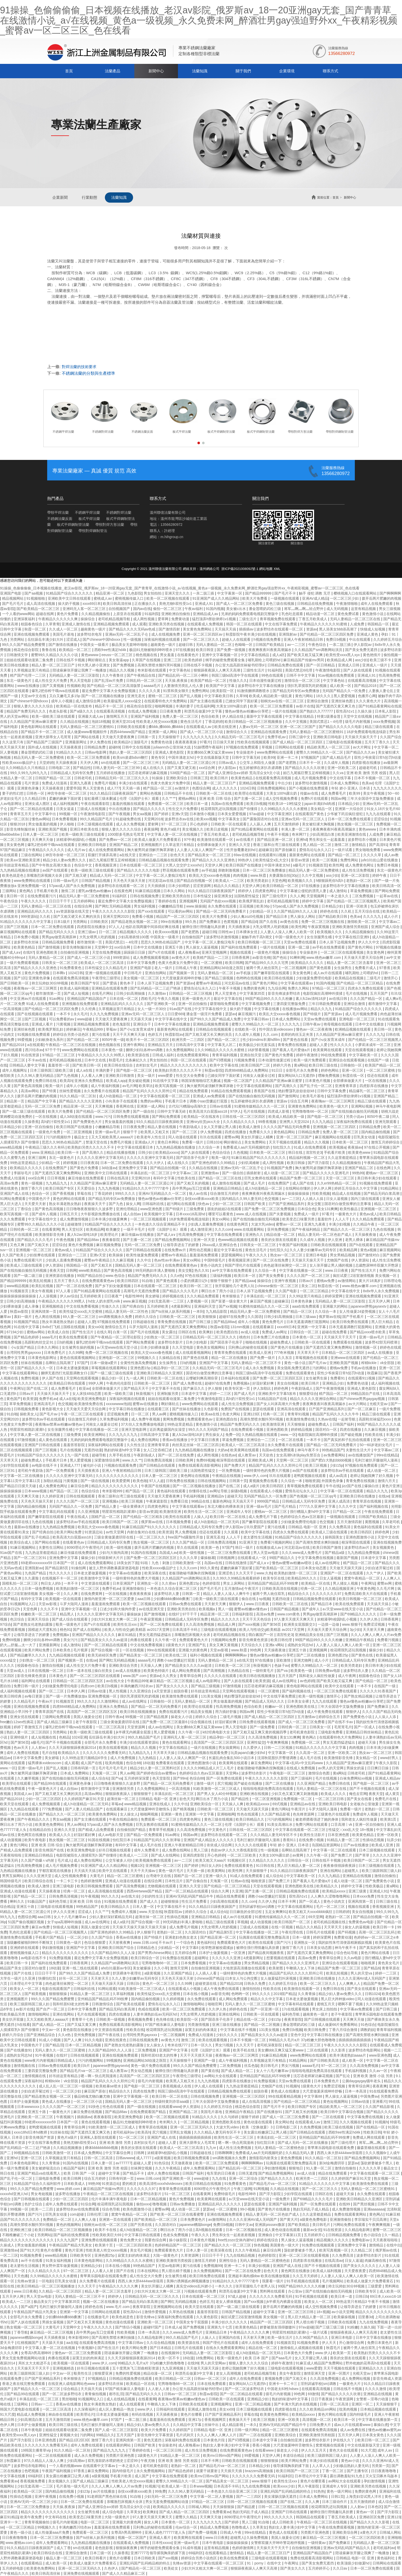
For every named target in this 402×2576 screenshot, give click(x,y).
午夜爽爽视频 (278, 1742)
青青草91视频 (298, 1414)
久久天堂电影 (183, 1347)
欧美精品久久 (69, 1753)
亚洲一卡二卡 (288, 757)
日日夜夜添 (89, 1163)
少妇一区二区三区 (227, 1204)
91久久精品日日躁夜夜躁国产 (114, 793)
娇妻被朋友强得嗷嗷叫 (278, 2327)
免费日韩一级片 (27, 1686)
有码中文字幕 (164, 1178)
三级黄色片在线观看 (334, 1814)
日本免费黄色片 (327, 2081)
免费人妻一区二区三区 (180, 716)
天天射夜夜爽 (120, 1942)
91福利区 (120, 896)
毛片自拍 (49, 1753)
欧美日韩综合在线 (39, 1881)
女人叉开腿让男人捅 (220, 1127)
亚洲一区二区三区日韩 (296, 2312)
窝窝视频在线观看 (330, 2445)
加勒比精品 (52, 1481)
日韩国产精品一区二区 (53, 778)
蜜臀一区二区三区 (387, 2230)
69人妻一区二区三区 (79, 1317)
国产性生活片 (83, 1332)
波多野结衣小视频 (362, 839)
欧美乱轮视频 (40, 1281)
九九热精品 (147, 1758)
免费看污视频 (388, 1640)
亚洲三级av (87, 932)
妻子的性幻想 (13, 793)
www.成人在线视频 (251, 1214)
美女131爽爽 (327, 1209)
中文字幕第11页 (288, 2235)
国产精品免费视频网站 (173, 1240)
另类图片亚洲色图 (120, 2455)
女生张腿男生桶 (320, 937)
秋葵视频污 (145, 1393)
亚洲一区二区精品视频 (253, 2404)
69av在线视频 (245, 855)
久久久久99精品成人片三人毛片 (209, 1768)
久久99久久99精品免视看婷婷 (237, 1578)
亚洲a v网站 (275, 1645)
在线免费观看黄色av (181, 1265)
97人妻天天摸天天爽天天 (294, 1619)
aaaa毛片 (49, 1337)
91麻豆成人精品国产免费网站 (320, 2363)
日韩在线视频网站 (212, 1481)
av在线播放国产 (361, 1455)
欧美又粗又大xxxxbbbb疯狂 (311, 1912)
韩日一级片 (244, 1547)
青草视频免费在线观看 (278, 619)
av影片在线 (305, 706)
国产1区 (20, 978)
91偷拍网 (79, 1568)
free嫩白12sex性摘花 (17, 1722)
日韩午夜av (312, 1024)
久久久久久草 (370, 2168)
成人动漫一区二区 (382, 1470)
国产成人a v (259, 1563)
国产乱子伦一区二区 (316, 1086)
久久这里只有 (13, 742)
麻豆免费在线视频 (88, 2112)
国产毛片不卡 (285, 593)
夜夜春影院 (111, 1240)
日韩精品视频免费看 (58, 942)
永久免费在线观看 (222, 906)
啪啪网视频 (164, 706)
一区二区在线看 (291, 1440)
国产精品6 (249, 922)
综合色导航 (111, 2209)
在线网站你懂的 (298, 1188)
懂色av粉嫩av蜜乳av (384, 2430)
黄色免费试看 (348, 614)
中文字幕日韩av (257, 1019)
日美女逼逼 (65, 809)
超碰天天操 (367, 1742)
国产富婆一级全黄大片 (229, 1301)
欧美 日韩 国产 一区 (80, 2173)
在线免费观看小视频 (247, 1429)
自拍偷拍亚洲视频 (75, 952)
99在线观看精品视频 (285, 2096)
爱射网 (153, 824)
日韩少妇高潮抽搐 (131, 993)
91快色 (94, 2107)
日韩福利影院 (243, 1614)
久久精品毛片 (116, 968)
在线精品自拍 (40, 1830)
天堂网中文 (103, 947)
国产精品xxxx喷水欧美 (368, 1332)
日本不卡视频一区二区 (372, 778)
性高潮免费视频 (191, 1234)
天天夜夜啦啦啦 (386, 2240)
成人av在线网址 (328, 1563)
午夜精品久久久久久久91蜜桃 (324, 624)
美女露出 (169, 1332)
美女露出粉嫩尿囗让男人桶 (266, 2132)
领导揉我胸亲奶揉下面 (291, 2466)
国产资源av (185, 983)
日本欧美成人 (75, 2184)
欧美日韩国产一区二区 (120, 1522)
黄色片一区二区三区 (159, 1983)
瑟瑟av (230, 1014)
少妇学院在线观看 (15, 1465)
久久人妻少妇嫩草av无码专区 (313, 1250)
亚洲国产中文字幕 (214, 1363)
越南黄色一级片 (94, 629)
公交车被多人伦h (119, 1860)
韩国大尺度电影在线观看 (20, 2409)
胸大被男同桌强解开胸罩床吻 (151, 850)
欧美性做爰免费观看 (142, 1255)
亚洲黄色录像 (28, 788)
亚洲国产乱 (197, 1645)
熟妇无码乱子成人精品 (311, 2209)
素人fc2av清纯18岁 (311, 998)
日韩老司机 (83, 778)
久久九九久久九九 (198, 737)
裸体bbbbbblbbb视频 (102, 2148)
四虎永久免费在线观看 (366, 988)
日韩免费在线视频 (181, 1481)
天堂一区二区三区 (340, 1178)
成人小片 (391, 916)
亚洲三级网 (37, 1158)
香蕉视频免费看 (141, 2019)
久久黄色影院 (207, 2317)
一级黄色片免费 (48, 1132)
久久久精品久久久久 (239, 1122)
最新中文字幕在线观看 (264, 716)
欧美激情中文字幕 (95, 1578)
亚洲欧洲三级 (21, 2230)
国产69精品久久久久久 (358, 1614)
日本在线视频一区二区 (46, 1671)
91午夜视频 (90, 1896)
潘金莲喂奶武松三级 (265, 609)
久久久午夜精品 (168, 2168)
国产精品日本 (277, 916)
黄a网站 (300, 1065)
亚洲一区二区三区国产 (294, 1137)
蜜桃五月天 (326, 2004)
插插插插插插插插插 (355, 2040)
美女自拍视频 (288, 1383)
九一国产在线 (78, 1455)
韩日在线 (296, 1152)
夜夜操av (355, 1147)
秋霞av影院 (214, 1070)
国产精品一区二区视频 (262, 2024)
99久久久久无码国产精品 (208, 1429)
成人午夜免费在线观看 (325, 1712)
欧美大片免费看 (255, 598)
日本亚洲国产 (124, 1583)
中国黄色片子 (39, 1199)
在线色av (228, 1455)
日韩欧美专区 (81, 2255)
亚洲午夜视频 (285, 1281)
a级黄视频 (153, 1973)
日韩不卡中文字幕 (301, 675)
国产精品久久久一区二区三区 (347, 1229)
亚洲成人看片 (43, 1024)
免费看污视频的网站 (277, 1542)
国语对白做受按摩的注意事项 (348, 1204)
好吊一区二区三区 (74, 1978)
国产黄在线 (210, 2071)
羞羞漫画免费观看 (204, 1255)
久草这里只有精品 (180, 845)
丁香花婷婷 (214, 721)
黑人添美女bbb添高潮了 (338, 629)
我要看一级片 (273, 2281)
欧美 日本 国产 (257, 2358)
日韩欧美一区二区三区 (177, 1317)
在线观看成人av (199, 727)
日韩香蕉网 (241, 957)
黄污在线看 (101, 1034)
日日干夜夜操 (322, 2399)
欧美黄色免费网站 (103, 1814)
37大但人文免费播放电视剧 (143, 1424)
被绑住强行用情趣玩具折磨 (204, 927)
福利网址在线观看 (36, 1681)
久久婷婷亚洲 (53, 1496)
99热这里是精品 (23, 1163)
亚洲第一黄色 (172, 1814)
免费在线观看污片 (28, 1260)
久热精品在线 (239, 1671)
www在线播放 (28, 686)
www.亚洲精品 (43, 1152)
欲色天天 (178, 855)
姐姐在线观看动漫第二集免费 (30, 660)
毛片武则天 (185, 2435)
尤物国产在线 (338, 1260)
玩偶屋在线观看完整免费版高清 (264, 1937)
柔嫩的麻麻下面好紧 (65, 798)
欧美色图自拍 (227, 1332)
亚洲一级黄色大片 (197, 998)
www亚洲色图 (151, 1209)
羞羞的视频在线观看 (129, 804)
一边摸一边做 (329, 1624)
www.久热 (264, 1573)
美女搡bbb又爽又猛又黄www (210, 752)
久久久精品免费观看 (368, 1219)
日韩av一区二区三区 (210, 2378)
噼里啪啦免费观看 (225, 1004)
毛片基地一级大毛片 (72, 2486)
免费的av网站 (151, 1101)
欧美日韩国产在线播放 (244, 865)
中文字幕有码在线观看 (296, 2004)
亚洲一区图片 (339, 2373)
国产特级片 (312, 1014)
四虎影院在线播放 (92, 927)
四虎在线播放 (236, 1132)
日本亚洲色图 (339, 1835)
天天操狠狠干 (169, 737)
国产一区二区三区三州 (141, 763)
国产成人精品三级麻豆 (55, 1722)
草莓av (112, 1029)
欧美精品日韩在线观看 (67, 1383)
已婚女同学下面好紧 (242, 701)
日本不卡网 (287, 1901)
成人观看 (139, 624)
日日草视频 (56, 1178)
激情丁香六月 (32, 1188)
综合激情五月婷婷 (225, 1193)
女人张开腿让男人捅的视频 (331, 1265)
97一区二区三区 (174, 824)
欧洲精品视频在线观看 (353, 1029)
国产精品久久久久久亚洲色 (214, 860)
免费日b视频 (336, 639)
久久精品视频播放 (68, 2148)
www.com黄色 (289, 1614)
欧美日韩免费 (315, 2030)
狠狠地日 (296, 2168)
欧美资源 (30, 1399)
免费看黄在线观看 (170, 1763)
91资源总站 (94, 1532)
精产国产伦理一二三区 (28, 675)
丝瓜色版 (251, 2066)
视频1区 (136, 1865)
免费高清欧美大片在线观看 (366, 1594)
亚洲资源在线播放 (60, 1276)
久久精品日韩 (35, 798)
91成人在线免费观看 (310, 1147)
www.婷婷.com (68, 2189)
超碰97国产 (153, 2327)
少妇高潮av (76, 2461)
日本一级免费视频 (39, 1588)
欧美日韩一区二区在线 (228, 1517)
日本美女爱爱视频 (232, 814)
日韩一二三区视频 (279, 1747)
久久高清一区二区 (311, 1753)
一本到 (198, 1311)
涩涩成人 (73, 639)
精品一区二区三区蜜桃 (125, 1876)
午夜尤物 (148, 2461)
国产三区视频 (17, 927)
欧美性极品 (349, 1209)
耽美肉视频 (114, 1763)
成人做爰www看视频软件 (87, 732)
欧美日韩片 (219, 778)
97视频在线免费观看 (242, 747)
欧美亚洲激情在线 (352, 834)
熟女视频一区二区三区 (355, 824)
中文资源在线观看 (96, 1583)
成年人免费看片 (147, 1850)
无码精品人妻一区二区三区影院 (74, 675)
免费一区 (232, 1435)
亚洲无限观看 (386, 1122)
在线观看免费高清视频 (273, 778)
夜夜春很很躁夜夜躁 (340, 1865)
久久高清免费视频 (200, 1624)
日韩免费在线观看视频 (131, 1116)
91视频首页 (317, 865)
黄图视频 (372, 1522)
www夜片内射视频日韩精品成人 (50, 2060)
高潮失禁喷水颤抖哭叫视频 (159, 665)
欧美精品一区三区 (28, 2491)
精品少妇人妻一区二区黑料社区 (155, 1768)
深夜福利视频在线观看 (162, 639)
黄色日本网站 (168, 1142)
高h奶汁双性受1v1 (56, 1122)
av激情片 (182, 788)
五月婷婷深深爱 (137, 1778)
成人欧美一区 (341, 686)
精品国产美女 (11, 1968)
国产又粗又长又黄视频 (85, 2322)
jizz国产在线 (352, 1486)
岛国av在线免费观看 (228, 804)
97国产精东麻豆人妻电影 (165, 2024)
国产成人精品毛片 (337, 757)
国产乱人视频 (191, 696)
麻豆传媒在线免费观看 (86, 1178)
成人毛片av (76, 850)
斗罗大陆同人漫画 (144, 1327)
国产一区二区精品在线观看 (32, 809)
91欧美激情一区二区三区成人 (217, 1789)
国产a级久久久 (82, 711)
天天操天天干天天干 (340, 1337)
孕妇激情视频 (53, 1948)
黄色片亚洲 (391, 1486)
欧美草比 (146, 1086)
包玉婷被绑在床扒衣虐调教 (261, 768)
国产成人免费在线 (188, 1383)
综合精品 (7, 1906)
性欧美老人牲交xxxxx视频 (157, 721)
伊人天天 (329, 2343)
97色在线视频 (196, 1276)
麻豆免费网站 (262, 1763)
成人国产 (142, 2476)
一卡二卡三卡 (67, 1881)
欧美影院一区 (223, 691)
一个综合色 (185, 1942)
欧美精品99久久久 (302, 1578)
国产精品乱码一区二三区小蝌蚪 (183, 675)
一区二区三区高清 (110, 1727)
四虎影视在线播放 (366, 763)
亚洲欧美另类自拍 (176, 896)
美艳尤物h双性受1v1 (176, 603)
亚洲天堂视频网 (215, 952)
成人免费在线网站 (145, 1440)
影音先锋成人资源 (387, 2378)
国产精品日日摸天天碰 (18, 1486)
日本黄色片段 (214, 2440)
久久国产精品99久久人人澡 (296, 911)
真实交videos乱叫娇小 (194, 2286)
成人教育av (247, 1455)
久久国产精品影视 (276, 1814)
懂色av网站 (41, 819)
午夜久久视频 (168, 998)
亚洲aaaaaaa (374, 2209)
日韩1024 (214, 1142)
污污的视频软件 (59, 1137)
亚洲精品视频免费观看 (111, 624)
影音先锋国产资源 (40, 2137)
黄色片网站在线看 (375, 1953)
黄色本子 (127, 983)
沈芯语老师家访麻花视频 (148, 773)
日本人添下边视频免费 (337, 942)
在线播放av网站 (295, 1009)
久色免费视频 (311, 2127)
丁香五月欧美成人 (313, 619)
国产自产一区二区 (51, 2009)
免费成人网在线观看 (369, 2137)
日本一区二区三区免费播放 (265, 870)
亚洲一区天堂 (204, 1240)
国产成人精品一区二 (48, 2024)
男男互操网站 (13, 1876)
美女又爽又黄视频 (224, 1645)
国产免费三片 (342, 1855)
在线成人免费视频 (143, 711)
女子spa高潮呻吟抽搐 (65, 1922)
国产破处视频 (351, 1435)
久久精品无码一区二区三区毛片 (240, 737)
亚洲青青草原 (346, 1086)
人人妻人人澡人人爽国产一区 (200, 850)
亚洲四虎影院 (194, 1855)
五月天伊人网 (379, 1301)
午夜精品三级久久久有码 (45, 1147)
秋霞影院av (174, 1034)
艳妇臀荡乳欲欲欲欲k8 (296, 1091)
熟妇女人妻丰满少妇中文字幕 (226, 2445)
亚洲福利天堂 (205, 1306)
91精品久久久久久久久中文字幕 (26, 922)
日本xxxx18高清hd (191, 1214)
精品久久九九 (321, 1009)
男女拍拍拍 (153, 593)
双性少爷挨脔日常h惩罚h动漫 (377, 757)
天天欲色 (266, 1455)
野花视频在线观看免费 (181, 870)
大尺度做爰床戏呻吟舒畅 (182, 978)
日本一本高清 (356, 2091)
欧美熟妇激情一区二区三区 (296, 1573)
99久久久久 (86, 1701)
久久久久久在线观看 (220, 1676)
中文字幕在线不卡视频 (238, 2030)
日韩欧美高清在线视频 (280, 1588)
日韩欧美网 (184, 1460)
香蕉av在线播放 (175, 1440)
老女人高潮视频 (229, 2373)
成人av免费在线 (353, 2430)
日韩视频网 (226, 1558)
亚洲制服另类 (168, 1393)
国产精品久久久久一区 (35, 1368)
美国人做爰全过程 (88, 1717)
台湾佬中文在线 (159, 1876)
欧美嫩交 (113, 1229)
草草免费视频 (20, 1404)
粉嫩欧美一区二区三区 (39, 1614)
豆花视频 (247, 906)
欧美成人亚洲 (260, 1352)
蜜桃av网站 (187, 798)
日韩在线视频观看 (81, 1496)
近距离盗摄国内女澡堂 (167, 1429)
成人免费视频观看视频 (151, 957)
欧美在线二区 (176, 1655)
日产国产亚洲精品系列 (286, 1204)
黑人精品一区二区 (318, 845)
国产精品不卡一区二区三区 (43, 732)
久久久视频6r (376, 2153)
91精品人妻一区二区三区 (90, 1994)
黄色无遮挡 (153, 2440)
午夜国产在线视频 (156, 1486)
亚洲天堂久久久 (178, 593)
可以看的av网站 (181, 911)
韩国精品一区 (378, 624)
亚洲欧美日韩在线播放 (357, 1496)
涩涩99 (132, 2461)
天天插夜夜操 (239, 927)
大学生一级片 (11, 1978)
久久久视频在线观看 (356, 2122)
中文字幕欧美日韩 (219, 696)
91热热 (319, 2491)
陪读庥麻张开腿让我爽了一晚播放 (80, 670)
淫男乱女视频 (180, 2132)
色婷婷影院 (211, 1583)
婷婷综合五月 (329, 1717)
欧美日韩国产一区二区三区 (298, 2471)
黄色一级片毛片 (171, 1871)
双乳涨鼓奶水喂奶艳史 (106, 2461)
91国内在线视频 (144, 1553)
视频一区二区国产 (238, 1081)
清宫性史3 (314, 1152)
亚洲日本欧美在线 (84, 829)
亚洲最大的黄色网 (193, 1650)
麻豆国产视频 (261, 1301)
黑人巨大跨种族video (338, 1999)
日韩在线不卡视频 (71, 660)
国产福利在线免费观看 (239, 947)
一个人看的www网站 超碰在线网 (28, 614)
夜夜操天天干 (95, 1204)
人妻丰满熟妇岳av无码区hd (155, 2014)
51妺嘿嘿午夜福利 (209, 747)
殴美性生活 (83, 2373)
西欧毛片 (148, 998)
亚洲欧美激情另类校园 (350, 927)
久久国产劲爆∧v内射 (38, 1860)
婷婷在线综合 (268, 2240)
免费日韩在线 (46, 1081)
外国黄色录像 (332, 1481)
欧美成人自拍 (59, 1332)
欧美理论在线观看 (249, 793)
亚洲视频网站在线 (168, 2307)
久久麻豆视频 (123, 1260)
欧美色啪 (140, 1481)
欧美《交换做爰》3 (258, 2127)
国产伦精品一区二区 (83, 1040)
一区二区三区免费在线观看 (229, 1553)
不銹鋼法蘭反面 (182, 431)
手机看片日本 (176, 1101)
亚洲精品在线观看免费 (268, 732)
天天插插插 (156, 886)
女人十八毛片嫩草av (70, 1917)
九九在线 (219, 2178)
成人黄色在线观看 (53, 1440)
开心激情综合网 (352, 2343)
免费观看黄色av (200, 1419)
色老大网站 (231, 1414)
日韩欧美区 (99, 922)
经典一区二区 (274, 1414)
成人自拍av (132, 1214)
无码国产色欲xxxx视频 (218, 901)
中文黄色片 (217, 1830)
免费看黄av (9, 2481)
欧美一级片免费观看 (310, 1060)
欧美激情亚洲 (274, 1424)
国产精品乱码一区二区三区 (240, 2168)
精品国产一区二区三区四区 (178, 916)
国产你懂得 (248, 809)
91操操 (158, 778)
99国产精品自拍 (90, 1276)
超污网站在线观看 (181, 1204)
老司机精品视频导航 (114, 619)
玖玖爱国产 (255, 1527)
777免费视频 (52, 1809)
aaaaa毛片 (153, 686)
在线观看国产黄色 (310, 814)
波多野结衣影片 (171, 1342)
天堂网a (232, 1773)
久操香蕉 (31, 1122)
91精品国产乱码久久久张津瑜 (158, 1840)
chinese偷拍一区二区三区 (278, 1286)
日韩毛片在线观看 (321, 1932)
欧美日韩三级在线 (323, 1065)
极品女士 (81, 1137)
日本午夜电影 (32, 2430)
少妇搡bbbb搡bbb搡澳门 (173, 1599)
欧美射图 (276, 1968)
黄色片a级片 (170, 829)
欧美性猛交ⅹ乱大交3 (272, 860)
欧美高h (66, 1081)
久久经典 (89, 1009)
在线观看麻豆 (264, 1327)
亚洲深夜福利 (25, 619)
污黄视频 (64, 1024)
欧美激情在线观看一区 (215, 839)
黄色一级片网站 (340, 2491)
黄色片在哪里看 (313, 2481)
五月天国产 (379, 993)
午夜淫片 (252, 1588)
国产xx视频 (228, 1306)
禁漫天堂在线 (97, 1142)
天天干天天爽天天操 (129, 1034)
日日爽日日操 (378, 1768)
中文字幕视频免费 (256, 1004)
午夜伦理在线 (293, 1932)
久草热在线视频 (182, 2312)
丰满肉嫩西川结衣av (137, 1686)
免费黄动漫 (180, 619)
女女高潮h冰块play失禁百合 (298, 1455)
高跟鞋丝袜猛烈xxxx (375, 1419)
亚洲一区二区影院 (355, 875)
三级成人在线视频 (92, 809)
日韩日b (133, 1983)
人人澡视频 (48, 1296)
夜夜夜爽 (380, 2086)
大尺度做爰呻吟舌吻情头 (150, 1809)
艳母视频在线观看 (338, 1024)
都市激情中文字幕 (383, 1004)
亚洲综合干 (142, 1024)
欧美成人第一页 (175, 2486)
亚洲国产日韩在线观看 (42, 1445)
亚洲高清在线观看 (292, 1409)
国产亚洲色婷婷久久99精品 (214, 1163)
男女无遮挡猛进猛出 (155, 1635)
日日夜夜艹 (113, 1296)
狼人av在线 (198, 1193)
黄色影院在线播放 (78, 2030)
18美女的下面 (127, 1563)
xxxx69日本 (92, 603)
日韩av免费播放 (183, 2204)
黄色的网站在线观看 (69, 1199)
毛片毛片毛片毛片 (113, 1768)
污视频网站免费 (224, 1640)
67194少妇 (15, 1332)
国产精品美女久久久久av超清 (104, 1640)
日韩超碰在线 (144, 1322)
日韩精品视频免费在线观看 (315, 1599)
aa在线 (71, 2343)
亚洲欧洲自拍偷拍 (176, 614)
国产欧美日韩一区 (87, 1065)
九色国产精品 (36, 1573)
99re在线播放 (171, 922)
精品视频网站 (13, 598)
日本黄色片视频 (318, 1081)
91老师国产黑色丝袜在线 (107, 2496)
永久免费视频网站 (180, 1050)
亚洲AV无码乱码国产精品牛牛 (190, 1896)
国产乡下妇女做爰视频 (113, 1286)
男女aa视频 (142, 814)
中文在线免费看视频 (82, 1306)
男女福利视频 (145, 906)
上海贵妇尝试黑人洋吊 (364, 2496)
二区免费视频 (363, 896)
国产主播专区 (358, 2471)
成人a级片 (251, 1486)
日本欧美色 (62, 1650)
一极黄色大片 (346, 1214)
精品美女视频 (201, 1712)
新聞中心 (156, 71)
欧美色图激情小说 (138, 2209)
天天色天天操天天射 (129, 881)
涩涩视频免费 (118, 1414)
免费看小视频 (143, 916)
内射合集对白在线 (142, 1532)
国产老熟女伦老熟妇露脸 (33, 1624)
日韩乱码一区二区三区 (144, 680)
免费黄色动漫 (162, 742)
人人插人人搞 (313, 1199)
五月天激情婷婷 (287, 824)
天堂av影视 (48, 1604)
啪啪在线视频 (256, 1342)
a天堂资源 (163, 1691)
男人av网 (160, 1414)
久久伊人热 (369, 1619)
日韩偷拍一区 (351, 1065)
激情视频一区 (366, 1347)
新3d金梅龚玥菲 (332, 2163)
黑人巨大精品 (382, 1322)
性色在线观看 (248, 1814)
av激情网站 (347, 1281)
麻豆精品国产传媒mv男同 (304, 660)
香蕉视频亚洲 (106, 865)
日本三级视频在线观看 (95, 824)
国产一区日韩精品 (321, 665)
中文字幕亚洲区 (280, 814)
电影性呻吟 (134, 1296)
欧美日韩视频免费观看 (95, 1886)
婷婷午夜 (380, 875)
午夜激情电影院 (328, 670)
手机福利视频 (194, 1496)
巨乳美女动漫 (365, 1137)
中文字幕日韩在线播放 (127, 1409)
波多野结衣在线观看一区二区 (280, 629)
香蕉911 (290, 1840)
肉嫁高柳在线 (376, 2260)
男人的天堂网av (213, 2363)
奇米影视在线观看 (152, 670)
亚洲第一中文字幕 (312, 1327)
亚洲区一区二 (362, 2404)
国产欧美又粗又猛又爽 (305, 655)
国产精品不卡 (134, 2173)
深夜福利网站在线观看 (106, 1445)
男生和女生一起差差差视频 (234, 2235)
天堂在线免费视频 (107, 952)
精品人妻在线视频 (162, 1127)
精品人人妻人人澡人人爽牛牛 (227, 1594)
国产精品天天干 (137, 1388)
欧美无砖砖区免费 (102, 1655)
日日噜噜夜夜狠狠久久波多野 (90, 1209)
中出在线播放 (120, 809)
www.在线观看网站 (249, 1229)
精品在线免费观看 (194, 1091)
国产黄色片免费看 (279, 1055)
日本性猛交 (202, 896)
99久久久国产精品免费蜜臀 (24, 645)
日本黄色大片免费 (298, 2353)
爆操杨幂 (207, 1558)
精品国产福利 (74, 2168)
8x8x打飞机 (51, 1327)
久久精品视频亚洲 (340, 1588)
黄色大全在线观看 (344, 2450)
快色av (204, 1204)
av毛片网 (129, 1086)
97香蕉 (385, 968)
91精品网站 (390, 1188)
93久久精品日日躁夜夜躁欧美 (160, 1122)
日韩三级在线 (387, 1901)
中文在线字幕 (340, 778)
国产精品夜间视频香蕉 (266, 1953)
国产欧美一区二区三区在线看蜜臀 (177, 2214)
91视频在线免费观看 (34, 1034)
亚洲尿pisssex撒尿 (270, 2225)
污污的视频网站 (280, 1819)
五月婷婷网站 (84, 901)
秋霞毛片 (116, 1060)
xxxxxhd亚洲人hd (14, 2194)
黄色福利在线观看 (172, 1491)
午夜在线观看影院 (95, 804)
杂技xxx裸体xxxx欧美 (202, 1199)
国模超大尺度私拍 (43, 1629)
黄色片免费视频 (37, 973)
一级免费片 (281, 2199)
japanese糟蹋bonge (195, 2225)
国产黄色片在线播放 (287, 1347)
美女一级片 (146, 1075)
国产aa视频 (34, 593)
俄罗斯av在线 (329, 1317)
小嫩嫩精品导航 (171, 906)
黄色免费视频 (291, 2158)
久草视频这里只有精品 (32, 670)
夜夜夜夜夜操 (186, 742)
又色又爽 (17, 1245)
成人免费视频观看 (46, 1804)
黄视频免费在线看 (264, 1481)
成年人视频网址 (15, 1070)
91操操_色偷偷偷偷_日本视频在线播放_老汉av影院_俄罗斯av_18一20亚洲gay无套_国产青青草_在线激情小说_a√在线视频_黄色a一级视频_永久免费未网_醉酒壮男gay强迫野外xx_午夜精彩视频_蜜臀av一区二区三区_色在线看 (198, 20)
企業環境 (287, 71)
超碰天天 (234, 1496)
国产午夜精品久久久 (34, 1819)
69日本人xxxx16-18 (385, 2296)
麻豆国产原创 (95, 2091)
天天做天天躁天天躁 (346, 1568)
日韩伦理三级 (98, 2214)
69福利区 (36, 2476)
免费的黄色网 (254, 988)
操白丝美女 (103, 1671)
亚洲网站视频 (362, 1106)
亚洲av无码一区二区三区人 (303, 819)
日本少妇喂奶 (179, 886)
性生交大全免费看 (191, 1075)
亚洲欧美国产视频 (53, 829)
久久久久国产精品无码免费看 (287, 1127)
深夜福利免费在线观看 (354, 1122)
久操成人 (7, 2245)
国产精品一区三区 (298, 1311)
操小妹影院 (178, 2240)
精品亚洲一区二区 (110, 593)
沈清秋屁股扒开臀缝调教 (277, 1758)
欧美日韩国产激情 (327, 1547)
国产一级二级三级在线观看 (24, 1111)
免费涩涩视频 (374, 1624)
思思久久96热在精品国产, (162, 942)
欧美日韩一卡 (68, 1152)
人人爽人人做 (85, 2219)
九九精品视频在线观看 (67, 1655)
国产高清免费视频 (131, 1886)
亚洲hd (301, 839)
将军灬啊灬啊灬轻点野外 (304, 609)
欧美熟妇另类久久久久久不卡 (179, 1070)
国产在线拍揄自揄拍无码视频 (252, 1096)
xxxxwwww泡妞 (118, 1404)
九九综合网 (277, 988)
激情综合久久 (237, 732)
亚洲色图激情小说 (360, 1537)
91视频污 (152, 2486)
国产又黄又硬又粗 (182, 768)
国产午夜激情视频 (330, 1388)
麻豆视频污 (247, 1014)
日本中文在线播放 (148, 947)
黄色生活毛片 (191, 721)
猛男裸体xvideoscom (45, 1763)
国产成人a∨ (11, 952)
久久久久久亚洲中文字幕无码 (101, 1158)
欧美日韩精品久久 (250, 1819)
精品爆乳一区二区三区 (367, 1091)
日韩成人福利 (163, 1055)
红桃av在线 (240, 1881)
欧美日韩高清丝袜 (118, 603)
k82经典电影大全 (217, 1732)
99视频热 (113, 2060)
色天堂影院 (161, 1778)
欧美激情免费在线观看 (180, 1696)
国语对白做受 (35, 1968)
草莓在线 (84, 1193)
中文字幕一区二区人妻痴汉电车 (161, 875)
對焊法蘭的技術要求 (79, 366)
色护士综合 (33, 2204)
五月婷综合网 (186, 1953)
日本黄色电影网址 (43, 1358)
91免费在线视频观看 (318, 2245)
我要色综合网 (156, 2240)
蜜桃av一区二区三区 (382, 1173)
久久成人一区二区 (64, 629)
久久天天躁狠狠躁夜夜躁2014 (73, 1747)
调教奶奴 (367, 2030)
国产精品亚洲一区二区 (275, 839)
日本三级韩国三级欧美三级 (52, 1070)
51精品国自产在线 (273, 1399)
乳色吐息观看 (293, 614)
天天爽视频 (104, 1106)
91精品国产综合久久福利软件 (38, 2184)
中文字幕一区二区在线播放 (22, 1476)
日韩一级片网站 (247, 2430)
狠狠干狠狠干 (221, 1281)
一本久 (251, 2425)
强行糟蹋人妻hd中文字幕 (310, 1511)
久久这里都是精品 (342, 1158)
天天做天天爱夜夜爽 (118, 737)
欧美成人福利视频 (75, 988)
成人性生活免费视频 (358, 870)
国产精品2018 (365, 686)
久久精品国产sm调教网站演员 (318, 650)
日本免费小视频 (27, 937)
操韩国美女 (334, 1537)
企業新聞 (60, 197)
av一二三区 (296, 645)
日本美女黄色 (373, 2435)
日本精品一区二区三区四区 (343, 1352)
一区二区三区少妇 (345, 598)
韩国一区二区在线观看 (244, 624)
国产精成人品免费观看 (96, 1830)
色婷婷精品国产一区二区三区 (178, 2245)
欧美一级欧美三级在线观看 (54, 716)
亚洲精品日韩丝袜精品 (364, 1732)
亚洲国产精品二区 (124, 845)
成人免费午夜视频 (146, 1419)
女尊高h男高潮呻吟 (37, 2353)
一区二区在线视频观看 (53, 2455)
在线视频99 (170, 2353)
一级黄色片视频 (267, 952)
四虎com (88, 1686)
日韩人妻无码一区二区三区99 (116, 768)
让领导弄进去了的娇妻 (181, 1245)
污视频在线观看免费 (120, 1465)
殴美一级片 (54, 1086)
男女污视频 (224, 2045)
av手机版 (209, 870)
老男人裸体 (354, 1240)
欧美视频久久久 (301, 881)
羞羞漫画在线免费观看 (167, 2419)
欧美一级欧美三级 (119, 1393)
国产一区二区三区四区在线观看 (95, 1676)
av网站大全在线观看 (221, 2076)
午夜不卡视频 (278, 834)
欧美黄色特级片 (157, 1671)
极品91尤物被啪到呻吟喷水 (151, 650)
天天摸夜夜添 (88, 1470)
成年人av (385, 2450)
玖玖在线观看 (211, 1137)
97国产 (82, 1363)
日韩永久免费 (255, 1983)
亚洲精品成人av (206, 614)
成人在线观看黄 (132, 2404)
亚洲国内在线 (229, 2337)
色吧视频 (32, 2471)
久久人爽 (297, 896)
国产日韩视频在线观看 (322, 2019)
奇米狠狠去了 (233, 1296)
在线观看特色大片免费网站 (166, 701)
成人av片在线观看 (328, 973)
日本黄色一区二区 (307, 1337)
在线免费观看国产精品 (148, 2112)
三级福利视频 (221, 1276)
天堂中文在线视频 (358, 716)
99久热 (191, 922)
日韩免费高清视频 (158, 1460)
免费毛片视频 (105, 783)
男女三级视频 (389, 609)
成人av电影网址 (208, 1681)
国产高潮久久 (286, 1086)
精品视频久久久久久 (136, 932)
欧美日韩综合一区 (145, 1958)
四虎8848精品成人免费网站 (247, 1070)
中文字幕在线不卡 (172, 1906)
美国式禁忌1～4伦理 (326, 721)
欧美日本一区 (245, 1276)
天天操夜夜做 (366, 1234)
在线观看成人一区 (252, 1558)
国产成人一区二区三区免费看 (240, 603)
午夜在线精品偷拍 (124, 1819)
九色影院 (134, 593)
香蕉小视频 (261, 2445)
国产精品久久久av (361, 752)
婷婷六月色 (282, 1065)
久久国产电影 (286, 1291)
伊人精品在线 (233, 716)
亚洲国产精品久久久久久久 (94, 1635)
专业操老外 (245, 752)
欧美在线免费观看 (74, 1337)
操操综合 (88, 619)
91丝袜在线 (59, 2132)
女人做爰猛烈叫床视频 (278, 1978)
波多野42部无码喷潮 (381, 1342)
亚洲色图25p (338, 1655)
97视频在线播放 (388, 947)
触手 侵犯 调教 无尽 (315, 593)
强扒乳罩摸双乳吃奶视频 (307, 686)
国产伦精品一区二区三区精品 (360, 983)
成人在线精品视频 (121, 2399)
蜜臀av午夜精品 (209, 983)
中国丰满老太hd (181, 757)
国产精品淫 (54, 2045)
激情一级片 (205, 1783)
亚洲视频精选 (53, 1306)
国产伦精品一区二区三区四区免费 (327, 634)
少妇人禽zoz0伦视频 (247, 916)
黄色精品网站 (285, 1132)
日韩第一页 (146, 737)
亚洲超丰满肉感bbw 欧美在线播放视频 (259, 2276)
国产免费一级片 (263, 1358)
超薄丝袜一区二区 (122, 1799)
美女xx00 (95, 1327)
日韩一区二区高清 (99, 2158)
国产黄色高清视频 (28, 1086)
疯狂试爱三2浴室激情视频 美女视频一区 (365, 1276)
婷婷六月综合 (13, 2035)
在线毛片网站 (103, 993)
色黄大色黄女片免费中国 (170, 783)
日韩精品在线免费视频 (315, 603)
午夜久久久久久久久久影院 (114, 911)
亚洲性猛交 (256, 1742)
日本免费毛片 (55, 1352)
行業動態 (89, 197)
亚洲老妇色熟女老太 (181, 1937)
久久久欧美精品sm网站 (318, 2409)
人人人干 (342, 1219)
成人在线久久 (154, 768)
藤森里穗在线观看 (372, 2148)
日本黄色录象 (302, 1301)
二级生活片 (248, 619)
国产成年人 (311, 1609)
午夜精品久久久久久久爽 (58, 619)
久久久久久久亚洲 (227, 1958)
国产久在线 (268, 922)
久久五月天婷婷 (306, 2276)
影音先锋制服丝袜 (21, 829)
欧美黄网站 (216, 1871)
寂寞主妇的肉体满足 (201, 2030)
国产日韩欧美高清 (325, 2060)
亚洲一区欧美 (357, 906)
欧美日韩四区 (128, 1281)
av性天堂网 (115, 1532)
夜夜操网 (151, 829)
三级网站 (9, 891)
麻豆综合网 (80, 1486)
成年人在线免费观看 (377, 603)
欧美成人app (116, 1081)
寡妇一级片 (23, 1317)
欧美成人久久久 (334, 1794)
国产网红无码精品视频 (113, 906)
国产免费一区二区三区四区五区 (278, 1378)
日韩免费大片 (320, 2425)
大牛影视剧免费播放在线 (101, 1214)
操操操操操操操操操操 (18, 1296)
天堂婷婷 (46, 763)
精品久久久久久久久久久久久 (184, 1065)
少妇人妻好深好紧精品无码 (111, 1917)
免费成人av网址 (275, 1332)
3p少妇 (355, 1629)
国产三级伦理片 (275, 896)
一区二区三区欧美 (242, 1855)
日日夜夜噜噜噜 (384, 2471)
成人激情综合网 (88, 701)
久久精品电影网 (358, 2230)
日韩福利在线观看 (171, 2409)
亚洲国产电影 (11, 593)
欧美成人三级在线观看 (24, 1265)
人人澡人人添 (386, 1717)
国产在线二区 (37, 1388)
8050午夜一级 (113, 1040)
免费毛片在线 (386, 1799)
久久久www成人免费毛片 (302, 1553)
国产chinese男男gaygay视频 (362, 1399)
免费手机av (277, 737)
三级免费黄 (195, 1209)
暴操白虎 (381, 2425)
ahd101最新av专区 (116, 1968)
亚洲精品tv (216, 1496)
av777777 (124, 2163)
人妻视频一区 (198, 1301)
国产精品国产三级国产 (44, 742)
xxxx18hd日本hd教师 (31, 2132)
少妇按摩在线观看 (41, 1255)
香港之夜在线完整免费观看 (24, 2384)
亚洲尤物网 (303, 1660)
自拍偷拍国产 (193, 937)
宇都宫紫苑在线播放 (55, 1871)
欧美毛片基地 (314, 1096)
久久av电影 (353, 1958)
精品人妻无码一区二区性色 (127, 1311)
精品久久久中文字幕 (267, 1999)
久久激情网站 (108, 1701)
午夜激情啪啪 (347, 603)
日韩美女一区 (320, 1727)
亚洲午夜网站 (134, 1045)
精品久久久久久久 (225, 1619)
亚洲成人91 (204, 603)
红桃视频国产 (28, 2343)
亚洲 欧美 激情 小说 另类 (373, 2076)
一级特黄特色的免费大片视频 (266, 1470)
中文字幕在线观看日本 (135, 1147)
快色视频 (261, 2245)
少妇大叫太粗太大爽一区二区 (114, 1619)
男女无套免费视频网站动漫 (24, 2358)
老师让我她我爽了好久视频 (372, 1476)
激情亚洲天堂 (315, 2373)
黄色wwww (90, 655)
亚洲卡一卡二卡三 (283, 2384)
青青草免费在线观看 (230, 1352)
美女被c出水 (236, 609)
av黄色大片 (181, 957)
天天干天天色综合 (257, 1619)
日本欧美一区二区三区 (350, 1142)
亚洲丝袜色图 (342, 701)
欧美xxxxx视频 (167, 932)
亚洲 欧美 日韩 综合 (215, 798)
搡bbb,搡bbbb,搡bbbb (166, 727)
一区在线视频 (376, 1081)
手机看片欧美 (47, 891)
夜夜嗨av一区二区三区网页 (36, 988)
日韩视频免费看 (27, 1409)
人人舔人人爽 (260, 824)
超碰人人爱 (318, 1045)
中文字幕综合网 (118, 2153)
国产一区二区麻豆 (362, 1409)
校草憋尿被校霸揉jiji (217, 1948)
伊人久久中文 (369, 942)
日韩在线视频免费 (145, 896)
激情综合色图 (319, 1773)
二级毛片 (374, 978)
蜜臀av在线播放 (146, 1404)
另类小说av (355, 1116)
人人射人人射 (159, 2389)
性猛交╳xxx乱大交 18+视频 (351, 1830)
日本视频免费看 (179, 1522)
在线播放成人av (269, 1547)
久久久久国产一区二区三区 (309, 1276)
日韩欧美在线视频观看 (328, 1245)
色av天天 (21, 1747)
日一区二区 (108, 932)
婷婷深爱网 (334, 1296)
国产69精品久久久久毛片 (313, 2199)
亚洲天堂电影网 (134, 1429)
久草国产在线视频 (147, 660)
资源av (311, 629)
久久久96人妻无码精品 (35, 1075)
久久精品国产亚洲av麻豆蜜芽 (34, 721)
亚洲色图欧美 (47, 952)
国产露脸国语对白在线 (261, 819)
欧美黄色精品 (242, 778)
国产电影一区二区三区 (134, 1070)
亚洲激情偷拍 (133, 1588)
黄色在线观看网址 (177, 1742)
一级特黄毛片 (263, 1671)
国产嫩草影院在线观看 (272, 973)
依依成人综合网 (220, 1845)
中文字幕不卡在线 (166, 1388)
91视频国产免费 (280, 1168)
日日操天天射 (224, 742)
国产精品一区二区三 (344, 855)
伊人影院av (363, 645)
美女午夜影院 (290, 2373)
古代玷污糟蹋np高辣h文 (188, 1106)
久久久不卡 (49, 1609)
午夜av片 (46, 1701)
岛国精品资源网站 (326, 1845)
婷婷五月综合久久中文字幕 (356, 1188)
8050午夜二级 (378, 1116)
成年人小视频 (62, 701)
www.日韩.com (145, 1942)
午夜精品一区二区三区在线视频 (71, 1045)
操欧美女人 (29, 1414)
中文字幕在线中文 (43, 1219)
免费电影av (361, 2240)
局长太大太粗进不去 (35, 2363)
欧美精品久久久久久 (308, 963)
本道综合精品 (294, 2455)
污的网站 (320, 1368)
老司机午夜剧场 (31, 1470)
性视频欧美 (76, 686)
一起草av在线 (387, 896)
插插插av (247, 629)
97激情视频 (26, 1440)
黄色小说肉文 (211, 1265)
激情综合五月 (116, 1327)
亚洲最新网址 (76, 742)
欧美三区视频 (316, 1465)
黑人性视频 (118, 1691)
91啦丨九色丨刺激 (155, 1563)
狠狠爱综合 (308, 1393)
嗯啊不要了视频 (351, 2004)
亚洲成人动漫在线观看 (123, 1881)
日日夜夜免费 (170, 711)
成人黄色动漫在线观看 (282, 2230)
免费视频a (241, 1383)
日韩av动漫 (97, 1691)
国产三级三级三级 (330, 2327)
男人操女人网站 (303, 916)
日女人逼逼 (354, 2260)
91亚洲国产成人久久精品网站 (216, 598)
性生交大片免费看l (183, 809)
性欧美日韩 (372, 2132)
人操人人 (201, 1517)
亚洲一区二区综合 (244, 2178)
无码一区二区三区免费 (42, 1106)
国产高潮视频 (214, 1671)
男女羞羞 (167, 655)
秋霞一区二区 (35, 629)
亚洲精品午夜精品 (360, 1640)
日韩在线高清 (118, 1178)
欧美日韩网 (234, 963)
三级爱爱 (375, 2286)
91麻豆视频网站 (23, 1547)
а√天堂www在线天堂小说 (117, 1347)
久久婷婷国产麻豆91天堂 (84, 1799)
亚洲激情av (210, 1173)
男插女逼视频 (53, 2322)
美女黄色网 (15, 845)
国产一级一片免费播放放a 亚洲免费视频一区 (82, 1696)
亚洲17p (195, 2419)
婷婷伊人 (245, 891)
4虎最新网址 (181, 1306)
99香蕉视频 (267, 1122)
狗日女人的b (51, 1583)
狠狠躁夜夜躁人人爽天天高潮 (217, 670)
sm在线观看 (111, 763)
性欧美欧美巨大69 (107, 2235)
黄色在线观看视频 (96, 2122)
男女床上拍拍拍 (325, 2009)
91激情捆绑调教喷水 (253, 691)
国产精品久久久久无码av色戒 (133, 629)
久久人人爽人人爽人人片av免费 (376, 1635)
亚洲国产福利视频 (145, 716)
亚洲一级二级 (299, 947)
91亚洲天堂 (248, 1542)
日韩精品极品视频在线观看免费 (164, 860)
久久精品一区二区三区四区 (60, 2291)
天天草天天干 (308, 1352)
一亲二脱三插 (204, 593)
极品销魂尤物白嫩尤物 (92, 2096)
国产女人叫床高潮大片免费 (278, 1404)
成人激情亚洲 (201, 1229)
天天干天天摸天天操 (196, 2055)
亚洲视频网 (188, 901)
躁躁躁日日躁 (135, 952)
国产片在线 (23, 1973)
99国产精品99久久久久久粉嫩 (269, 998)
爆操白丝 (372, 1486)
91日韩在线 (265, 1865)
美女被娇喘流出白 (46, 2168)
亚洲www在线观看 (345, 1358)
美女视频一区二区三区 (141, 978)
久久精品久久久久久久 (267, 1860)
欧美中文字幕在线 (224, 1065)
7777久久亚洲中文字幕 (318, 1506)
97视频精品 (97, 2378)
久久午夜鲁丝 (113, 675)
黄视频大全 (69, 2435)
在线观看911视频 (273, 855)
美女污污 (71, 1640)
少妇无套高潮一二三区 (166, 1301)
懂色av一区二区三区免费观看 (79, 2353)
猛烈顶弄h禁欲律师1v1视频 (214, 619)
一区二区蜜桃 (212, 963)
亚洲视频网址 (221, 2404)
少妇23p (84, 2491)
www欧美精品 (90, 1270)
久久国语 (254, 1317)
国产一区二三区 (185, 1132)
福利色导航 (58, 1901)
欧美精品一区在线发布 (74, 706)
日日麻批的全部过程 (246, 1912)
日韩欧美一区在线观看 (229, 824)
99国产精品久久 (282, 1558)
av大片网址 (362, 747)
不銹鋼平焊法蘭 (103, 431)
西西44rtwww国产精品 (128, 732)
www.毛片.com (118, 2307)
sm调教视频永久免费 (115, 1317)
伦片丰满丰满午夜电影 (109, 2199)
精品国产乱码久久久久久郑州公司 (150, 1091)
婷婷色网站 (330, 1070)
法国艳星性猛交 (247, 896)
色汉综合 (17, 1619)
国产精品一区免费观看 (144, 1835)
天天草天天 (9, 1460)
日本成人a (173, 2327)
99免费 (160, 2491)
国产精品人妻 (106, 1506)
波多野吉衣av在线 (180, 819)
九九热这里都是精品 (41, 1553)
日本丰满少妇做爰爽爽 (109, 1219)
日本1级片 (62, 922)
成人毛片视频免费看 (311, 778)
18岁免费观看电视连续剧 (366, 732)
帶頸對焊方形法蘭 (339, 431)
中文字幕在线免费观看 (225, 1234)
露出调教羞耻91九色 (346, 2476)
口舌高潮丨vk (342, 1824)
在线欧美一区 (246, 1029)
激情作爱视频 (155, 2312)
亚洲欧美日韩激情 (120, 1075)
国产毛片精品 (285, 1506)
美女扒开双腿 (13, 2019)
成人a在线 (84, 1070)
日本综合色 (306, 1209)
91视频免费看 (31, 2255)
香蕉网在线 (125, 1106)
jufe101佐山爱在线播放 (380, 860)
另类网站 (17, 639)
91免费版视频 (60, 1958)
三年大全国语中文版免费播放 (371, 798)
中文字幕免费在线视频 (316, 1558)
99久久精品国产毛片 (96, 819)
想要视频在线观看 (281, 1958)
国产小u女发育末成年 (137, 1029)
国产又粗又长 (38, 1245)
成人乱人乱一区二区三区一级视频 (66, 2086)
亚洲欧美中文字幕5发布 (277, 1393)
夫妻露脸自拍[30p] (284, 875)
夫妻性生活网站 (51, 1547)
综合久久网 (220, 1891)
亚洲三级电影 (64, 1886)
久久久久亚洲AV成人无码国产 (362, 1978)
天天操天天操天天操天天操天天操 (139, 1927)
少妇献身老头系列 (50, 1040)
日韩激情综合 (103, 2004)
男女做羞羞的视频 (43, 824)
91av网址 (57, 998)
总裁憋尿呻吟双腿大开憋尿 (377, 1265)
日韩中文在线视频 (137, 747)
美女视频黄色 (384, 1547)
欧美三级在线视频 (339, 2127)
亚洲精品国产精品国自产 (87, 998)
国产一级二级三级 (28, 1276)
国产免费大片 (235, 1465)
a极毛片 (300, 865)
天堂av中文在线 (34, 696)
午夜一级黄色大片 (43, 1789)
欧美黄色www (359, 1152)
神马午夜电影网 (388, 1106)
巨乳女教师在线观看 (261, 1178)
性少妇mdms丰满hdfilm (262, 1040)
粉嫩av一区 (274, 1706)
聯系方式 (330, 71)
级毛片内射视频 (358, 721)
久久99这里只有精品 (306, 1296)
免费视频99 (213, 2266)
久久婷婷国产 (180, 2430)
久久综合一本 (209, 1147)
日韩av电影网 (96, 752)
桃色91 (245, 1337)
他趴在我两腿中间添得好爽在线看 (152, 927)
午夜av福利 (194, 609)
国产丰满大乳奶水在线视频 (296, 2404)
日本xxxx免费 (364, 1896)
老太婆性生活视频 (258, 1537)
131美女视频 (211, 1696)
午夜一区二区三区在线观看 (83, 1414)
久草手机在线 (120, 1455)
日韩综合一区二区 (305, 1332)
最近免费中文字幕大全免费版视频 (109, 691)
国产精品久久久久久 (149, 809)
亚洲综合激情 (318, 701)
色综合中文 (83, 865)
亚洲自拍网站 (156, 973)
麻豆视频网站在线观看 (18, 932)
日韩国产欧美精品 (270, 645)
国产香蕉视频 (64, 1193)
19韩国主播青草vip (36, 2450)
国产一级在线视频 (95, 1481)
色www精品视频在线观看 (238, 1240)
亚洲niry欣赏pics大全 (203, 1122)
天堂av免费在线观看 (300, 942)
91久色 (6, 1527)
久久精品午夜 (364, 1224)
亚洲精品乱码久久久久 (35, 911)
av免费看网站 (335, 1455)
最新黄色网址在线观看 (307, 855)
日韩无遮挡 (247, 2173)
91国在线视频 (99, 1840)
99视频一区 (68, 814)
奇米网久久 (168, 2122)
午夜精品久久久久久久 (46, 850)
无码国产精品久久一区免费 (344, 691)
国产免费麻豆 (210, 922)
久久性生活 (136, 1445)
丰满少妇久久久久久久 (229, 2322)
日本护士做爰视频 (214, 1953)
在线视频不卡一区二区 (60, 1578)
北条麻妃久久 (136, 1060)
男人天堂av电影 (266, 1553)
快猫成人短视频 (373, 629)
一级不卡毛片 (134, 1229)
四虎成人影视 (279, 1111)
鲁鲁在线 (49, 650)
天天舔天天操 (141, 1019)
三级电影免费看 (331, 1732)
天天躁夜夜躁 (66, 763)
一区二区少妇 (78, 1937)
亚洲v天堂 (180, 814)
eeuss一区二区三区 (118, 655)
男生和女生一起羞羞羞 (327, 839)
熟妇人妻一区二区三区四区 (131, 752)
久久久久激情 (376, 2389)
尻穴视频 (224, 1783)
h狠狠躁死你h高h (330, 881)
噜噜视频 (160, 2204)
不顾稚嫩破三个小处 (18, 2235)
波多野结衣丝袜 (27, 942)
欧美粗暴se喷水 (109, 2086)
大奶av (222, 1450)
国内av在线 (142, 609)
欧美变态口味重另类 (299, 1219)
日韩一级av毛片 (66, 881)
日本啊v (59, 973)
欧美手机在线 (244, 2050)
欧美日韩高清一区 (386, 886)
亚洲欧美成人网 (261, 1460)
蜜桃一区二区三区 (163, 696)
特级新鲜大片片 (111, 1558)
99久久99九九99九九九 (29, 773)
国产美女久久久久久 (172, 1686)
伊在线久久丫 (344, 2440)
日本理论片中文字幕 (26, 1983)
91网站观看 (107, 1989)
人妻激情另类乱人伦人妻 (184, 686)
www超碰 (85, 1019)
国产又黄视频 (53, 686)
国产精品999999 (259, 593)
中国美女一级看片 (95, 645)
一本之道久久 (338, 896)
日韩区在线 (187, 1332)
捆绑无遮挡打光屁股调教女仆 (64, 1373)
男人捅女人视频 (346, 1583)
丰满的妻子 (185, 706)
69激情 (313, 2394)
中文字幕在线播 (267, 1009)
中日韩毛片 (133, 973)
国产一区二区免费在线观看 (162, 1624)
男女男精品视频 (343, 1255)
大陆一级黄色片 (166, 2255)
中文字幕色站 (180, 670)
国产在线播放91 (19, 2050)
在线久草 (104, 1332)
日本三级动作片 (335, 2502)
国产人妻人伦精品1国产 (84, 1809)
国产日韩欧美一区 (15, 983)
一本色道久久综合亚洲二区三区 (172, 1588)
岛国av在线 (213, 1563)
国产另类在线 (141, 2225)
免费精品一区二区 (58, 2219)
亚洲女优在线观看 (25, 1717)
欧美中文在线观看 (340, 1686)
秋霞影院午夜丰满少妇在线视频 (251, 634)
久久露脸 (32, 1578)
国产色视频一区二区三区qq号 (313, 1496)
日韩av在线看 (220, 1106)
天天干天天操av (143, 1871)
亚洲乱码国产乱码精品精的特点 (285, 2491)
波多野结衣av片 (357, 1547)
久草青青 (52, 624)
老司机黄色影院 (302, 1732)
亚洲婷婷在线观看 (25, 1948)
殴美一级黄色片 (69, 1624)
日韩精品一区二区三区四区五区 (78, 1681)
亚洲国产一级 (205, 2060)
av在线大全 (115, 1681)
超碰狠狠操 (170, 1901)
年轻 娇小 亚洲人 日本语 (351, 788)
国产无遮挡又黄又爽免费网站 (58, 1173)
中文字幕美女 (229, 819)
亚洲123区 (252, 1414)
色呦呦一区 (244, 645)
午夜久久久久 (257, 1255)
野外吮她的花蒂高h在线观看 (369, 2363)
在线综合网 (83, 906)
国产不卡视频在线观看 (63, 1742)
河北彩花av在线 (161, 881)
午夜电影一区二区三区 (287, 1773)
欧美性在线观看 (178, 1517)
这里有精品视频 (364, 609)
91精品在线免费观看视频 (231, 1091)
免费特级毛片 (225, 2194)
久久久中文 (347, 1506)
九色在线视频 (384, 1229)
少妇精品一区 (260, 911)
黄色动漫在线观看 (258, 2122)
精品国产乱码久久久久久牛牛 (336, 1414)
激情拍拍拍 (251, 1989)
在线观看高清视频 (362, 680)
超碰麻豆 (265, 850)
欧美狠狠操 (207, 1317)
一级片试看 (343, 850)
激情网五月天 (117, 716)
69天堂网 (315, 1917)
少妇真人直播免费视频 (206, 1224)
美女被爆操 (142, 1968)
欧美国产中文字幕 (221, 686)
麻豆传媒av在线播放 (138, 1234)
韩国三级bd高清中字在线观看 (235, 675)
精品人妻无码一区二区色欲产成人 (325, 1234)
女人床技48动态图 (87, 1393)
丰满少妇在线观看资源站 (139, 1742)
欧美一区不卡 (169, 2358)
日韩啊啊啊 (224, 2153)
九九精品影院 (217, 1311)
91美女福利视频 (59, 2260)
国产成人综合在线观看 (70, 1619)
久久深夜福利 (85, 2409)
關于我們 (243, 71)
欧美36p (263, 906)
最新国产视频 (347, 1558)
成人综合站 (100, 1778)
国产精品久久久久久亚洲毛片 (326, 1173)
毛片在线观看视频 (92, 2014)
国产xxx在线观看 (152, 911)
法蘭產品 (112, 71)
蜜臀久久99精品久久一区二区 (320, 752)
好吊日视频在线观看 (115, 1850)
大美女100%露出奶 (232, 706)
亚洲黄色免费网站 (303, 1106)
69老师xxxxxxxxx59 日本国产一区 (48, 1563)
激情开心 (391, 978)
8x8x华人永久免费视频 (381, 1291)
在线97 (28, 952)
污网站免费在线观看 (349, 2225)
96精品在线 (200, 1501)
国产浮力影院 (319, 1163)
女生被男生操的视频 (78, 1347)
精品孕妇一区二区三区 (171, 1368)
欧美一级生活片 (280, 2337)
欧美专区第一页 (238, 1388)
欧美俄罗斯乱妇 (252, 901)
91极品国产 (37, 1901)
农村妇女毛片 (147, 1065)
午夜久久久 (200, 2235)
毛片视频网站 (333, 2281)
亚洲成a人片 (145, 1142)
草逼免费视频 (361, 891)
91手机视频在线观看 (303, 2281)
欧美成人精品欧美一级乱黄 (271, 696)
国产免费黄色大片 (88, 1122)
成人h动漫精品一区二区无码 (217, 1522)
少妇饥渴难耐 (249, 1163)
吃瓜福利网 (205, 706)
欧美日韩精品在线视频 (203, 2184)
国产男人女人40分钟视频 (217, 1794)
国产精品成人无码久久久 (265, 1701)
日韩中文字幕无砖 (247, 757)
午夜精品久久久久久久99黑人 (102, 1055)
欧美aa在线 (210, 1414)
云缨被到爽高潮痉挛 (202, 1378)
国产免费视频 (124, 665)
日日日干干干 (60, 901)
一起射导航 (347, 1419)
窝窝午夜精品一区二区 (362, 1578)
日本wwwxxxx (28, 2107)
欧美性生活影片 (313, 1835)
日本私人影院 (386, 711)
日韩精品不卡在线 (179, 793)
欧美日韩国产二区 (256, 1065)
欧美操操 (116, 1255)
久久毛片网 (385, 1588)
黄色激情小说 (373, 614)
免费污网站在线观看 (312, 1824)
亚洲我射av (288, 634)
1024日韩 (247, 788)
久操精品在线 (170, 1358)
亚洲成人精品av (387, 1778)
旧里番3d (365, 2317)
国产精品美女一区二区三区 (210, 855)
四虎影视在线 (286, 2409)
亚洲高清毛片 (45, 1404)
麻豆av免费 (41, 1927)
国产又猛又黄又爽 (82, 2024)
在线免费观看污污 (42, 896)
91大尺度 (7, 2414)
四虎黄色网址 (266, 891)
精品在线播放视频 (121, 1152)
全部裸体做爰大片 (212, 845)
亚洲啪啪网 (226, 1814)
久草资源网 (190, 2255)
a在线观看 (35, 1045)
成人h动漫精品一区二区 (118, 1096)
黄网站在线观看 (13, 1763)
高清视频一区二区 (317, 2419)
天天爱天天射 (35, 1204)
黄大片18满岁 (370, 1281)
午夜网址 (17, 1388)
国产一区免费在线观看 (224, 1778)
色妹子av (281, 1665)
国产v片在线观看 (162, 952)
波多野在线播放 (68, 2194)
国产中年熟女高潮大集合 (52, 865)
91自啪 (148, 1281)
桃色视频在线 (147, 655)
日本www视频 (35, 1491)
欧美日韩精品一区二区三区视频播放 (254, 721)
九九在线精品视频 (241, 2255)
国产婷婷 (161, 814)
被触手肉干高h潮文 (257, 937)
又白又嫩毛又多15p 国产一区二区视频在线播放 (87, 696)
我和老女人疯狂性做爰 (317, 1676)
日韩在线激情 (236, 1563)
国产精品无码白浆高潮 (382, 1193)
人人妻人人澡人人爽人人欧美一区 (287, 932)
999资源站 (29, 916)
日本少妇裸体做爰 (155, 1347)
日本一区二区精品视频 (83, 2045)
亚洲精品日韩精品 (228, 1188)
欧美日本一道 (197, 804)
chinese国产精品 (210, 1978)
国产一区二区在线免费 (271, 1260)
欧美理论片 (109, 1234)
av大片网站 (358, 1404)
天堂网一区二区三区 (292, 1460)
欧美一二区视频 (325, 860)
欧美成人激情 (250, 1127)
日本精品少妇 (349, 804)
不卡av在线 (37, 1060)
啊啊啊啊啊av (236, 1655)
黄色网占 (27, 891)
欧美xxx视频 (206, 819)
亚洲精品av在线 (303, 1804)
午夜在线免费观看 (379, 1511)
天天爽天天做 (43, 839)
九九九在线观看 (379, 814)
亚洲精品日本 (216, 2332)
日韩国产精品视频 (96, 881)
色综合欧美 (210, 716)
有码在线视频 (143, 2414)
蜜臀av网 (231, 1137)
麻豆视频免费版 (109, 1245)
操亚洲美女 (223, 896)
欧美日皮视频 (217, 829)
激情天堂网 (179, 1968)
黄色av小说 (350, 2461)
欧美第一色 (210, 1547)
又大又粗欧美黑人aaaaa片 (113, 1137)
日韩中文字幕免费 (332, 1091)
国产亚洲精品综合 (41, 2035)
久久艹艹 (169, 798)
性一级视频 (132, 639)
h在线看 (23, 2024)
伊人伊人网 (323, 1188)
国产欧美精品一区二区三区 (38, 609)
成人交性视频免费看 (282, 798)
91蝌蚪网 (297, 957)
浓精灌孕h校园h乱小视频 (76, 839)
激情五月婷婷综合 (386, 1142)
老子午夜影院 (86, 1722)
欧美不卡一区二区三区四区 (148, 1040)
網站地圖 (266, 569)
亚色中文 (297, 2035)
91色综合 (368, 2024)
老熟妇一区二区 (359, 881)
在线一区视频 (282, 1927)
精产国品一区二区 (158, 788)
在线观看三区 (158, 1409)
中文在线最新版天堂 (213, 757)
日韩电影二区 (59, 768)
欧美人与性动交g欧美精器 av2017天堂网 (137, 1629)
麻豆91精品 (127, 1635)
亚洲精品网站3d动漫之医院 (222, 968)
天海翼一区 (219, 1881)
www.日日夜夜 (337, 1270)
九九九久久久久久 (387, 788)
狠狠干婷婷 (250, 2117)
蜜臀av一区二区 (289, 1224)
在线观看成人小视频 (266, 1491)
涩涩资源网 (202, 886)
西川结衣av (34, 1050)
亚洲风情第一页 (44, 1311)
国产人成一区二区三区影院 (117, 2430)
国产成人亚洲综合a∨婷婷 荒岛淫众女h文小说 (244, 773)
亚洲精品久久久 (371, 2368)
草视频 (267, 747)
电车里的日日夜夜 (221, 2173)
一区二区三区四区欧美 (134, 2245)
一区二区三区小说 (88, 2101)
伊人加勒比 (262, 1388)
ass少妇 (361, 660)
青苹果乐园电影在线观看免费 (378, 2014)
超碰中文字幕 (109, 2173)
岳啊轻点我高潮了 (60, 1363)
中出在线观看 (360, 639)
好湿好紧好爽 (263, 1383)
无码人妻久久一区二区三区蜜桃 (250, 2004)
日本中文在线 (95, 1060)
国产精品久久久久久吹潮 (305, 768)
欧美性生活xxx (125, 1624)
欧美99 (269, 757)
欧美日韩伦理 (281, 1640)
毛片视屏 (81, 1650)
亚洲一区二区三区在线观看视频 (304, 2255)
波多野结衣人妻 (167, 1594)
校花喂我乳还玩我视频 (219, 809)
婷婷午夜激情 (307, 1055)
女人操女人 (129, 1814)
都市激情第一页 (90, 942)
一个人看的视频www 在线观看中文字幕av (82, 2466)
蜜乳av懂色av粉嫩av (95, 891)
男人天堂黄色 (94, 788)
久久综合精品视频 (161, 2343)
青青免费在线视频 (292, 1045)
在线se (383, 1496)
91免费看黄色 (71, 968)
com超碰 (77, 2214)
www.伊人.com (255, 1476)
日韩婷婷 (342, 1912)
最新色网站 (221, 1501)
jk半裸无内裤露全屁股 (134, 1732)
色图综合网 (201, 788)
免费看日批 (179, 1501)
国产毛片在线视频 (145, 1332)
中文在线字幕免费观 (281, 624)
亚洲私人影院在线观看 (98, 2137)
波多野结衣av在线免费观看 (78, 2209)
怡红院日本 (122, 1840)
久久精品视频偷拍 (96, 614)
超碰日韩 (186, 645)
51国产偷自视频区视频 (26, 1922)
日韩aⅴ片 (307, 1281)
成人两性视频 (144, 619)
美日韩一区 (15, 896)
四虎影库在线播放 (374, 1086)
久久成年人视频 (337, 763)
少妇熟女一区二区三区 (162, 1337)
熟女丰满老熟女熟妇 (65, 1204)
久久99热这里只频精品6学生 (85, 1758)
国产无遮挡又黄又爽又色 (336, 706)
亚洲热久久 (254, 1234)
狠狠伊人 (236, 1604)
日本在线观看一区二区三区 (141, 865)
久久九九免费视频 (104, 1014)
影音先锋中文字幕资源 (155, 2435)
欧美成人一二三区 (230, 881)
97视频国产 (310, 757)
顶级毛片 (141, 742)
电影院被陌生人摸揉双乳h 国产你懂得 (87, 1855)
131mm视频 (240, 1327)
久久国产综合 (390, 737)
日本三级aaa (306, 1317)
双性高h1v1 (345, 711)
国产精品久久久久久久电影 (341, 727)
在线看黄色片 (188, 655)
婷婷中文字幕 (313, 901)
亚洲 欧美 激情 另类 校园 (366, 773)
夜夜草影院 (293, 2019)
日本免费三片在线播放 (271, 1337)
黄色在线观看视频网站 (78, 1358)
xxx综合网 (207, 768)
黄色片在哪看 (51, 2250)
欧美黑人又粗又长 (155, 1132)
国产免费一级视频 (231, 650)
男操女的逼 (355, 1768)
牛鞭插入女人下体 (301, 1968)
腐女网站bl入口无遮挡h (297, 1075)
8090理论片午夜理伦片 (85, 1547)
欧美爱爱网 (121, 1481)
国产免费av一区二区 (116, 839)
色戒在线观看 (149, 2009)
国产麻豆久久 (194, 1388)
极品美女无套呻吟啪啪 (130, 645)
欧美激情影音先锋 (50, 1234)
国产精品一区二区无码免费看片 (221, 911)
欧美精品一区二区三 (75, 650)
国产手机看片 (353, 1317)
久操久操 (365, 711)
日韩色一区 (35, 793)
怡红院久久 (282, 1147)
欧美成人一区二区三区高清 (103, 963)
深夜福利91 (33, 2081)
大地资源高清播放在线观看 (245, 1968)
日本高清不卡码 (185, 1629)
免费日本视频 (388, 865)
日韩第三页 (199, 778)
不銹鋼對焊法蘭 (142, 431)
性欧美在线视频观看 (253, 742)
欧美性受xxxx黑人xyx (343, 655)
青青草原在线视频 (367, 1501)
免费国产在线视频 (235, 1409)
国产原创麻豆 (286, 850)
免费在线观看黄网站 (350, 2214)
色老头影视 (58, 711)
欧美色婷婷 (193, 660)
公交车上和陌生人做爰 (257, 763)
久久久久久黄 (150, 691)
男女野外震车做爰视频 (60, 2266)
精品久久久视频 (122, 670)
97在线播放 (185, 650)
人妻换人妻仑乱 (381, 691)
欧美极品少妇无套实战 (257, 1045)
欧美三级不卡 (381, 660)
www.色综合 (115, 1276)
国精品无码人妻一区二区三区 (139, 1265)
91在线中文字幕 (166, 1081)
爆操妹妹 (134, 1614)
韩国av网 (338, 798)
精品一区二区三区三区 (303, 2045)
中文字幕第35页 (252, 993)
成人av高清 (338, 1476)
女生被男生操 (317, 1378)
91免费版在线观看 (177, 1958)
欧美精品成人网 (340, 660)
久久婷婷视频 (174, 1999)
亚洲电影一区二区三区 (357, 1019)
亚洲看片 (379, 2101)
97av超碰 (257, 814)
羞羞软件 (325, 1219)
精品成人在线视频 (347, 1193)
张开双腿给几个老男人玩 (235, 1286)
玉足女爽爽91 (276, 1912)
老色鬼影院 (121, 1024)
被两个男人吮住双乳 (262, 968)
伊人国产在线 (53, 1378)
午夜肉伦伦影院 (119, 1383)
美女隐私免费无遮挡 (293, 1368)
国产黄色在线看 (296, 1040)
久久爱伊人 (252, 1747)
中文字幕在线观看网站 (254, 1086)
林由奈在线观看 (61, 2414)
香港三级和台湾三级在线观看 (277, 845)
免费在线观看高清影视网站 (200, 1465)
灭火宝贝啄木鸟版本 (382, 2476)
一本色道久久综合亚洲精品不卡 (160, 1224)
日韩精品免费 (95, 747)
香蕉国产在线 (265, 1091)
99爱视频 (25, 1040)
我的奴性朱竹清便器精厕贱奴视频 (345, 1942)
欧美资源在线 (139, 1055)
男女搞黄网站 (229, 1747)
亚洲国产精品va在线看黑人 (39, 2173)
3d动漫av (109, 1168)
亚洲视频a (110, 1501)
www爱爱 (166, 1075)
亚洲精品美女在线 (310, 1635)
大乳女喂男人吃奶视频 (271, 927)
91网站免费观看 (13, 1199)
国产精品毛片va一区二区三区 (84, 2071)
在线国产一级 (378, 1060)
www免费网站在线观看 (275, 752)
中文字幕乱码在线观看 (57, 1511)
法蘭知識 (199, 71)
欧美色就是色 (13, 875)
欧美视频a (337, 1147)
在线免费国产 (56, 1168)
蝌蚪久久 (17, 1901)
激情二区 (342, 845)
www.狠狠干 (351, 1624)
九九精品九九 (57, 1183)
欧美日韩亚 (205, 650)
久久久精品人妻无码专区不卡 (274, 1835)
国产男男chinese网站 (155, 1953)
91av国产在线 (181, 1009)
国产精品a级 (335, 1553)
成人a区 (278, 655)
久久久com (223, 1229)
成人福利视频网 (66, 804)
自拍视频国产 (119, 609)
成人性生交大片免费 (51, 680)
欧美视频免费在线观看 (153, 1860)
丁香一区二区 (333, 2471)
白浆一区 (120, 1332)
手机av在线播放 (364, 1368)
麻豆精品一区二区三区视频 (171, 1681)
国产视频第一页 (182, 973)
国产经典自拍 (133, 1306)
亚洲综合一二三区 (153, 855)
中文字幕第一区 (230, 593)
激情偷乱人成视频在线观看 (302, 2348)
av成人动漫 (250, 1332)
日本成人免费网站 (345, 783)
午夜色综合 (317, 645)
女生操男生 (343, 968)
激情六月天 (387, 1481)
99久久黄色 (209, 1568)
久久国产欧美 (13, 1255)
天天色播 (21, 2276)
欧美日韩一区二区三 (196, 1286)
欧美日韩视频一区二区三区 (260, 942)
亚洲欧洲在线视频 (254, 1794)
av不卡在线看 (32, 2260)
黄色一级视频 (32, 1183)
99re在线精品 (387, 1455)
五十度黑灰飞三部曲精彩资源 (136, 2368)
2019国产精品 (284, 1994)
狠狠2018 (18, 824)
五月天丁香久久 (378, 742)
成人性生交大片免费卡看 (86, 1665)
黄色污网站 (304, 696)
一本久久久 (224, 2286)
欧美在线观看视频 (114, 1747)
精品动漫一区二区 (321, 614)
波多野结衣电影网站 (365, 2050)
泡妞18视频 (101, 721)
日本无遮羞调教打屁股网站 (308, 1322)
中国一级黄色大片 (290, 937)
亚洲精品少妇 (333, 1383)
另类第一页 (380, 2466)
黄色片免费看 (68, 614)
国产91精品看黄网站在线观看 (255, 829)
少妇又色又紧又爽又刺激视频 (295, 1794)
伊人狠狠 (215, 1388)
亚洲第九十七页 (220, 2327)
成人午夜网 (347, 1676)
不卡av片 (166, 1942)
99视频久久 (147, 1358)
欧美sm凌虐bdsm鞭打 (131, 757)
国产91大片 (29, 2250)
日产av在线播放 (356, 1845)
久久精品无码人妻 (300, 2153)
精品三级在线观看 (379, 727)
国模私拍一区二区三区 (20, 1583)
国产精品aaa (245, 1281)
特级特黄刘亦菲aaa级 (172, 2101)
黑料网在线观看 (273, 2291)
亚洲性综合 (228, 2260)
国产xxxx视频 (249, 1624)
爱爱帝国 (73, 788)
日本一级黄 (301, 1937)
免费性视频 (30, 1378)
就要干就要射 (207, 2471)
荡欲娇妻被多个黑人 (377, 2163)
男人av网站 (76, 1824)
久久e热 (176, 1276)
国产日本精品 (161, 2348)
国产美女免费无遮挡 (361, 650)
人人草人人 (321, 2466)
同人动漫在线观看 (183, 1137)
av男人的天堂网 (331, 1768)
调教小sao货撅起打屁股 (208, 1101)
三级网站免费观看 (57, 1717)
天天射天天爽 (215, 1604)
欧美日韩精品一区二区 (281, 886)
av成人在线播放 (381, 1352)
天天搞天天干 (243, 1501)
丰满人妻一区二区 (296, 829)
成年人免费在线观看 (62, 2204)
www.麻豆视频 (134, 1301)
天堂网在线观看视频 (82, 1378)
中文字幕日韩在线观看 (142, 2235)
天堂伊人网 (214, 865)
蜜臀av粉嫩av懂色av (251, 1609)
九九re (211, 2148)
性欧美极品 (374, 1886)
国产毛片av (318, 1363)
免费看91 (338, 1378)
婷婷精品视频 (302, 1429)
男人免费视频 (186, 1532)
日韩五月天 (69, 1214)
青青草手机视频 (162, 1830)
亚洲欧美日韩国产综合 (116, 1948)
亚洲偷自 (266, 2235)
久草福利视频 (124, 1994)
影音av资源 (300, 860)
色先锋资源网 (304, 1814)
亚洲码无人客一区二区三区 (85, 609)
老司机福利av (124, 2132)
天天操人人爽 (151, 1665)
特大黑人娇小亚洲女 (94, 665)
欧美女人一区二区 (25, 1989)
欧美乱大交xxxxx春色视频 (210, 875)
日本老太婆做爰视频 (72, 1368)
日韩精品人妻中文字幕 (27, 1065)
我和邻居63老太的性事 (71, 2004)
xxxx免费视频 (384, 721)
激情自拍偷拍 (385, 1876)
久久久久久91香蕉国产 (378, 1691)
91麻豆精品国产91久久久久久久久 (259, 1158)
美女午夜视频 (374, 793)
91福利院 (151, 614)
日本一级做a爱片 (104, 1363)
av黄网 (298, 1855)
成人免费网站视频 (356, 2378)
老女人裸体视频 (229, 2301)
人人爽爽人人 (350, 1983)
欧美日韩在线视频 (279, 978)
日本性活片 (174, 1881)
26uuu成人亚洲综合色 (220, 1245)
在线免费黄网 (92, 1594)
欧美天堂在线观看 (15, 1804)
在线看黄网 (51, 1229)
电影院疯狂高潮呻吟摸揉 (323, 993)
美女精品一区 (321, 809)
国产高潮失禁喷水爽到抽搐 (318, 1542)
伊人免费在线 (101, 742)
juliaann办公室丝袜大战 (172, 747)
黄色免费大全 (131, 2240)
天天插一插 (131, 788)
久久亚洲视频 (89, 1511)
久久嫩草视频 (28, 1778)
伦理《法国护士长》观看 (139, 798)
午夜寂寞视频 (319, 927)
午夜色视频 (65, 1240)
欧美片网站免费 (69, 1532)
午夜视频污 (65, 2117)
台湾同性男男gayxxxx (24, 1352)
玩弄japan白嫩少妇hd (248, 1753)
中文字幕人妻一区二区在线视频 (172, 834)
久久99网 (75, 1352)
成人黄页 (392, 1794)
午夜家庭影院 (157, 1501)
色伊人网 (7, 2425)
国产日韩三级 (200, 1322)
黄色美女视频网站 (211, 1347)
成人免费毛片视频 (184, 1927)
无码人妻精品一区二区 (214, 645)
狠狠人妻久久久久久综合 (34, 706)
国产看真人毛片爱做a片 (291, 1050)
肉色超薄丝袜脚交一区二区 (286, 1265)
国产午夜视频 (119, 814)
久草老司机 (391, 1522)
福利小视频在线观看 (206, 1655)
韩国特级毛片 (11, 1881)
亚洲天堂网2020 (116, 916)
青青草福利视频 (225, 1055)
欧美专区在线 (274, 1578)
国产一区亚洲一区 (265, 2009)
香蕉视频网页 (215, 2419)
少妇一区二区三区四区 (43, 1799)
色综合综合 (221, 1152)
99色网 (256, 1650)
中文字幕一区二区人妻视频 (212, 2496)
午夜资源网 (344, 2399)
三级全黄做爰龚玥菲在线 (114, 1537)
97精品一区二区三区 (329, 988)
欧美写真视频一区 (170, 1086)
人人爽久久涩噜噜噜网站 (330, 1896)
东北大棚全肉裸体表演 (225, 1506)
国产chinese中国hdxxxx (102, 639)
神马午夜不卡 (308, 1450)
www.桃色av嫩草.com (324, 957)
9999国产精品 (268, 1501)
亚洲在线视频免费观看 (32, 634)
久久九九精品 (323, 1122)
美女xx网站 (221, 1219)
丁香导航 (21, 2332)
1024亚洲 (79, 1737)
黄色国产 (13, 1399)
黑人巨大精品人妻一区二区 (299, 1865)
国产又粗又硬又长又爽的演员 (77, 916)
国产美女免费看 (272, 1276)
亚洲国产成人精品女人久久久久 (209, 1840)
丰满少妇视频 (340, 1224)
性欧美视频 (321, 1193)
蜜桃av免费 (326, 1281)
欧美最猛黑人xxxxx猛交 (123, 701)
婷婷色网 (281, 1388)
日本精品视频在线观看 (378, 2409)
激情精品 (359, 845)
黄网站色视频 (151, 793)
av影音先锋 (261, 957)
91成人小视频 (50, 2040)
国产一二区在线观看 (328, 2117)
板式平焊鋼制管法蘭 (261, 431)
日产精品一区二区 (347, 1511)
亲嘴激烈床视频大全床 (44, 875)
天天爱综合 (86, 1188)
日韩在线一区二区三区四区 (244, 1116)
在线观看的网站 (119, 2445)
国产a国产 (29, 2307)
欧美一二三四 (42, 2209)
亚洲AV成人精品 (315, 598)
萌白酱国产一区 (261, 1635)
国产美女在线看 (360, 1799)
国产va (283, 1671)
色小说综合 (373, 2235)
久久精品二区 (362, 2250)
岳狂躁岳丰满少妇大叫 (45, 639)
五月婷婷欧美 (91, 1296)
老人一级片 (163, 968)
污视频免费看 (245, 1060)
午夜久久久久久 (34, 901)
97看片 (205, 742)
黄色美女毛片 (389, 1963)
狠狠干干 (130, 1132)
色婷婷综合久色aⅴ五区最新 (302, 1517)
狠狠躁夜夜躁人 (118, 1794)
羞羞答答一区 (59, 1065)
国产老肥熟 (287, 763)
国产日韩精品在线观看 (144, 1250)
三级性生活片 (254, 670)
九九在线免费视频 (374, 2322)
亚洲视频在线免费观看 (80, 1004)
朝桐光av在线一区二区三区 (282, 701)
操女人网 (133, 1204)
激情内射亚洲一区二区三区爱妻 (109, 1599)
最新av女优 (312, 2230)
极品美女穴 (43, 2301)
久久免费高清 (340, 1527)
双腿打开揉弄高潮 (102, 855)
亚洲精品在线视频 (357, 1876)
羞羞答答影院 (74, 1445)
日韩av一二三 (42, 2404)
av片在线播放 (104, 2491)
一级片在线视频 (285, 711)
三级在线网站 (32, 855)
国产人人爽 (73, 2040)
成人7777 (144, 2158)
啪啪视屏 (368, 1963)
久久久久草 (372, 855)
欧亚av (84, 1388)
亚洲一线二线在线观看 (80, 1968)
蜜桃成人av (103, 598)
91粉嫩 (352, 2327)
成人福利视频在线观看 (18, 1691)
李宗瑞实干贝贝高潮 (371, 2219)
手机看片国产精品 (50, 1937)
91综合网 (88, 2204)
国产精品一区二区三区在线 (220, 1178)
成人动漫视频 (11, 1840)
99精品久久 (105, 2435)
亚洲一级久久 (216, 1876)
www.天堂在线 (150, 1912)
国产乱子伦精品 (37, 1537)
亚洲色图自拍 (227, 1419)
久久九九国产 (68, 2240)
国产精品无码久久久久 (57, 932)
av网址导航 (219, 1491)
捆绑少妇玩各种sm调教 (145, 1050)
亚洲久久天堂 (240, 845)
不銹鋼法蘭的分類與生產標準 (88, 373)
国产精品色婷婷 (27, 1337)
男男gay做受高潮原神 (59, 937)
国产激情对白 (369, 1255)
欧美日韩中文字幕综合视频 (342, 2112)
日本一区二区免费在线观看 (350, 819)
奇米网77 (299, 834)
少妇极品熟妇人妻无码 (351, 2466)
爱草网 (163, 619)
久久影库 (338, 2050)
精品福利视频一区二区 (307, 1158)
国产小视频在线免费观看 (309, 788)
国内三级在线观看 (365, 1199)
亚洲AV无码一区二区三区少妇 (34, 2502)
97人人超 (156, 1481)
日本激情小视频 (202, 814)
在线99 (345, 2204)
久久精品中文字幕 (188, 2425)
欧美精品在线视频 (350, 978)
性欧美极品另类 (13, 2014)
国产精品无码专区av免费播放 (296, 691)
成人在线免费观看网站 (106, 850)
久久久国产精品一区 (366, 998)
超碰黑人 (352, 1871)
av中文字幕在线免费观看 (232, 1270)
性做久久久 (238, 680)
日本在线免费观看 (212, 2384)
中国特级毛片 (215, 1260)
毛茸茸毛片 (343, 1727)
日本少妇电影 (197, 1342)
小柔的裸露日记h (194, 1281)
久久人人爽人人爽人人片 (217, 2435)
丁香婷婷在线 (166, 901)
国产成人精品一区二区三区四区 (298, 742)
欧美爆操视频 (345, 2317)
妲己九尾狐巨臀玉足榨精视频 (307, 773)
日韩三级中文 (300, 737)
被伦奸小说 (92, 1465)
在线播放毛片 (98, 2317)
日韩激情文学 (17, 655)
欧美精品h (123, 742)
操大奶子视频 (69, 603)
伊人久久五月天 (314, 2450)
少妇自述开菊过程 (379, 1568)
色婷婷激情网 (92, 1881)
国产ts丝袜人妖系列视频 (171, 1311)
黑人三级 (201, 1850)
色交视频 (272, 1199)
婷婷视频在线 (173, 1296)
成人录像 (32, 1306)
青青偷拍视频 (96, 2394)
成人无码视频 (337, 609)
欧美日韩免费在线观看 (351, 1322)
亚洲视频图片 (152, 845)
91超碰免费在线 (128, 819)
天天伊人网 (89, 763)
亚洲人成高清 (339, 1501)
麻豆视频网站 (390, 1250)
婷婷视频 (70, 1163)
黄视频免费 (274, 2378)
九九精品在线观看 (25, 1809)
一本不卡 (64, 1014)
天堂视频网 (315, 896)
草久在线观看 (188, 1547)
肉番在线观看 (141, 1640)
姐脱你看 (181, 1691)
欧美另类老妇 (258, 881)
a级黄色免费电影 (314, 2219)
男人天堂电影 (81, 680)
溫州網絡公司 (209, 569)
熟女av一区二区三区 (287, 1255)
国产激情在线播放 (63, 645)
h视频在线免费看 (268, 639)
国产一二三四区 (249, 2496)
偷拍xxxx (143, 2204)
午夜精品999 (93, 1029)
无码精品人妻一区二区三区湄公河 (189, 763)
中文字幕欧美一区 (364, 1055)
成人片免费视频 (123, 1758)
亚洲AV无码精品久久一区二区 (162, 1193)
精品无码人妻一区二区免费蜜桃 (39, 757)
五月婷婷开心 (315, 2235)
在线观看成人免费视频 (205, 624)
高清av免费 (9, 1183)
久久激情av (157, 993)
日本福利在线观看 (235, 1378)
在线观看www (169, 2107)
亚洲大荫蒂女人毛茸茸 (53, 737)
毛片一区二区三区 (331, 1906)
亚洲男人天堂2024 (294, 1122)
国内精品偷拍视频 (376, 1132)
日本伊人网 (76, 1691)
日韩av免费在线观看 (186, 1604)
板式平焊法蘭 (221, 431)
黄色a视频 (369, 1250)
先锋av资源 (26, 2281)
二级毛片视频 (231, 1717)
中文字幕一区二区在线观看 (342, 1491)
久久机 (347, 911)
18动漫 (148, 1763)
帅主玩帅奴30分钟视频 (50, 983)
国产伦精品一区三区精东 (143, 1517)
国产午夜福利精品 (306, 1229)
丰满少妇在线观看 (133, 783)
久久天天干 (245, 1573)
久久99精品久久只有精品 (26, 768)
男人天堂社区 (73, 1229)
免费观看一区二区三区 (166, 804)
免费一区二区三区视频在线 (323, 922)
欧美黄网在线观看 (328, 1050)
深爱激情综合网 (107, 1460)
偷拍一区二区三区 (168, 609)
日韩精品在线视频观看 (214, 1029)
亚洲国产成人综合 (386, 927)
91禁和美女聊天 (176, 691)
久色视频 (240, 1152)
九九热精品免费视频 (59, 1527)
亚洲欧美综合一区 (205, 1804)
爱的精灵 (129, 2184)
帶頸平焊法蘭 (63, 431)
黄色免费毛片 (273, 1322)
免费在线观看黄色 (300, 1373)
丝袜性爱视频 (70, 1091)
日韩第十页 (238, 1481)
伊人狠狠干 (146, 1932)
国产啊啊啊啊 (390, 593)
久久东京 (285, 1358)
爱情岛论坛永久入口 (316, 850)
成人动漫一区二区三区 (282, 1173)
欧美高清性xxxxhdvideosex (161, 2184)
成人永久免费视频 (131, 824)
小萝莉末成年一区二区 (373, 1045)
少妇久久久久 (227, 2035)
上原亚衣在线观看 (128, 614)
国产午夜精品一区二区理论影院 (116, 1337)
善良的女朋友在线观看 (279, 1240)
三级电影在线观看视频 (344, 742)
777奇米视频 (284, 1352)
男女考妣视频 (42, 2194)
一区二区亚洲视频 (78, 1132)
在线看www (265, 2450)
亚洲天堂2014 (123, 721)
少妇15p (336, 1465)
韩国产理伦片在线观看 (243, 1265)
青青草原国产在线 (50, 1712)
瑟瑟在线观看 (264, 1409)
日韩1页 (337, 2496)
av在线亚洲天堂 (152, 1609)
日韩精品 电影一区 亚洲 (307, 1527)
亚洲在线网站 (331, 1871)
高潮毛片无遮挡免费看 (142, 1291)
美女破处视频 (139, 1081)
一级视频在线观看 (285, 598)
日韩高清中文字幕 (190, 1045)
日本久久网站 (174, 891)
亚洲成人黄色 (368, 634)
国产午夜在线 (109, 2035)
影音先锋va (146, 2317)
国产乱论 (343, 2076)
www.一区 (288, 1435)
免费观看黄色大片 (194, 1640)
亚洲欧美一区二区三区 (35, 2117)
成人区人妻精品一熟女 (116, 2409)
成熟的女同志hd (300, 1645)
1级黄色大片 (175, 1645)
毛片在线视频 (357, 993)
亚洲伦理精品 (127, 1209)
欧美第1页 (389, 1819)
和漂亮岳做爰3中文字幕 (203, 711)
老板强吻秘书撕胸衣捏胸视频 (192, 1573)
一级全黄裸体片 (132, 1506)
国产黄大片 (289, 2219)
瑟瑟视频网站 (232, 1255)
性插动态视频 (374, 1840)
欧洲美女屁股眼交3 (300, 1624)
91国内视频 (215, 609)
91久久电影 (94, 2040)
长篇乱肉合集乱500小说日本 (232, 1758)
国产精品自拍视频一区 (194, 881)
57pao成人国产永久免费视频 (72, 886)
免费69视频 (205, 1460)
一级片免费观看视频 (23, 963)
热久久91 (202, 1270)
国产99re (180, 1778)
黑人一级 (225, 1609)
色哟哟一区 (240, 1994)
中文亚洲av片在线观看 (28, 998)
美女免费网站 (255, 1142)
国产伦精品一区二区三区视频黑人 (354, 901)
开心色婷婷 (199, 824)
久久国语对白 (196, 1932)
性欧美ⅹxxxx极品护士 (19, 763)
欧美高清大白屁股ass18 (208, 1111)
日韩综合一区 (298, 1860)
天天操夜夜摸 (71, 747)
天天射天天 (100, 1978)
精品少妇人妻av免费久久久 (65, 860)
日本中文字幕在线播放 (172, 1024)
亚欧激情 (284, 1660)
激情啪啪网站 (194, 2004)
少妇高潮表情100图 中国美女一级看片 (149, 937)
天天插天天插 (231, 2471)
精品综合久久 (299, 1594)
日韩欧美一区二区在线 (214, 793)
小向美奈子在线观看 (121, 1101)
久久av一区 (378, 2071)
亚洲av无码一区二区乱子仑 (127, 634)
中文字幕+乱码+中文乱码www (299, 1763)
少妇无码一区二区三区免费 (166, 2496)
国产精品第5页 (57, 1568)
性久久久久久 (341, 1045)
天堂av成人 (16, 1671)
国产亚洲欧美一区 (161, 1004)
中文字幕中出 (46, 814)
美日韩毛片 (269, 2066)
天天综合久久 (252, 1645)
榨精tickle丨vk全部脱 (378, 1363)
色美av (367, 783)
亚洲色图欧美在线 (301, 1706)
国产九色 (116, 1204)
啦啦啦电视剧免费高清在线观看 (268, 1789)
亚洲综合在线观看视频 (347, 1060)
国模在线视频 (74, 1327)
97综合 (5, 1624)
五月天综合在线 (368, 911)
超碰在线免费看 (335, 1332)
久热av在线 (327, 1419)
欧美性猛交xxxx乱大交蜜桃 (81, 1311)
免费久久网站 (299, 988)
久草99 (241, 696)
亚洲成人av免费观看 (209, 1096)
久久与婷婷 (229, 2117)
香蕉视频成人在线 (177, 2086)
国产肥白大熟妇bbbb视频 (332, 1460)
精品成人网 (226, 1624)
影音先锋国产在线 (50, 1850)
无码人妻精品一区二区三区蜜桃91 (87, 727)
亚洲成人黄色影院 (170, 752)
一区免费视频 (229, 1470)
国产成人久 (149, 1901)
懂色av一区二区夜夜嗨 (314, 1029)
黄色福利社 (206, 1942)
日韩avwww (125, 2158)
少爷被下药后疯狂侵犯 (345, 814)
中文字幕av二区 (186, 1173)
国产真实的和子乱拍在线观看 (347, 1440)
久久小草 (161, 1968)
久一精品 (392, 2235)
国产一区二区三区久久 (201, 639)
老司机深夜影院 (270, 2045)
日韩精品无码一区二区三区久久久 (122, 778)
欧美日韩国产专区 (85, 983)
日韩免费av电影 (328, 1671)
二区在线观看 (318, 2050)
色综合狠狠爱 (95, 1942)
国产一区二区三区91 (30, 1558)
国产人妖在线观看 (358, 670)
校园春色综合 (32, 624)
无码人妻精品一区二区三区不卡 (256, 1363)
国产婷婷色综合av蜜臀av (156, 1773)
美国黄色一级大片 (285, 2245)
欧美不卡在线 (106, 2230)
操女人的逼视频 (358, 1927)
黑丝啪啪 (69, 2399)
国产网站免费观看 (167, 1116)
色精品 (64, 1737)
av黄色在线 (289, 922)
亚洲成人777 (70, 1465)
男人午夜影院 (309, 2486)
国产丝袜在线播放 (187, 1409)
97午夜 (189, 839)
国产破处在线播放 (248, 1783)
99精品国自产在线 (366, 1393)
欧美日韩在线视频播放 (257, 1676)
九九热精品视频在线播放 (20, 870)
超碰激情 (75, 1224)
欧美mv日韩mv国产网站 (222, 2455)
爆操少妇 (88, 1558)
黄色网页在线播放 (32, 1835)
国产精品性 (82, 768)
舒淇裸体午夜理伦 (127, 1973)
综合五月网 (299, 1101)
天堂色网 (279, 881)
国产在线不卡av (341, 1722)
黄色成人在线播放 (285, 2091)
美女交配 (315, 1204)
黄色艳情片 (372, 655)
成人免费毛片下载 (263, 1517)
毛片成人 (64, 1860)
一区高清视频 (11, 1009)
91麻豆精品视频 (148, 891)
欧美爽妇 (206, 1332)
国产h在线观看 (361, 1245)
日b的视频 (65, 1342)
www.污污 (103, 1116)
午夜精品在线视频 (227, 1476)
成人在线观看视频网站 (193, 1352)
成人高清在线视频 (41, 603)
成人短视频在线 (44, 1737)
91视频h (292, 2086)
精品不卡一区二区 (110, 706)
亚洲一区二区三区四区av (203, 634)
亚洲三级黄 (357, 1891)
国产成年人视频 (45, 1214)
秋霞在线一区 (354, 1075)
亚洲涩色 (226, 1573)
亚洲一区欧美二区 (342, 768)
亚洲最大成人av (91, 716)
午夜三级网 (243, 2189)
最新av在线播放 (27, 1527)
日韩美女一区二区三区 (60, 963)
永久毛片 (80, 1014)
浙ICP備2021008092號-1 (239, 569)
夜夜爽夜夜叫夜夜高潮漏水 (270, 650)
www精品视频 (11, 1147)
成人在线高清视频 (257, 2101)
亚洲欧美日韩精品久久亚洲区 (160, 1373)
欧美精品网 (95, 1229)
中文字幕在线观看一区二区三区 (165, 1096)
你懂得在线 (198, 1491)
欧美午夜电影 (35, 1840)
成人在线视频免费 (166, 634)
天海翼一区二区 (105, 1773)
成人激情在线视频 (227, 1183)
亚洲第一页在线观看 (115, 2219)
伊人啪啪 (67, 824)
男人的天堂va (361, 1973)
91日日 (278, 1070)
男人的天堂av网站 (15, 716)
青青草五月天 (21, 814)
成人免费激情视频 (74, 1219)
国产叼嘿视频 (220, 1060)
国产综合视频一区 (105, 1650)
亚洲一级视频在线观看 (103, 973)
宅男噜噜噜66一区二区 (310, 1111)
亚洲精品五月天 (161, 1045)
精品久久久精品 (227, 886)
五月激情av (233, 1588)
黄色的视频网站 (69, 2225)
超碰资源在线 (206, 1983)
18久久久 (323, 696)
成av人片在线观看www (352, 2425)
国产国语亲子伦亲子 (192, 1158)
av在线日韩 (338, 998)
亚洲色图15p (141, 1368)
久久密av (169, 1583)
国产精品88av (88, 1240)
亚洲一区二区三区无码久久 (192, 2127)
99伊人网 (96, 1383)
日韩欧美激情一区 (187, 1563)
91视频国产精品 (27, 1322)
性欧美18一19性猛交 (285, 804)
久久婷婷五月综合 (283, 1983)
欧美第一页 (342, 2353)
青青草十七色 (83, 2019)
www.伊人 (323, 2353)
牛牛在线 (333, 1486)
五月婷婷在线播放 (111, 773)
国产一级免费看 (263, 1727)
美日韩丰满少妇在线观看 (377, 1178)
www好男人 (390, 1758)
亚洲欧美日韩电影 (328, 737)
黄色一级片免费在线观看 (151, 2066)
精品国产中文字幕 (42, 1101)
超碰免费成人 (281, 1342)
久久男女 (170, 1676)
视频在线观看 (241, 952)
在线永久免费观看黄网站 (226, 2348)
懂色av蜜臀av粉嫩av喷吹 (292, 1563)
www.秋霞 (258, 875)
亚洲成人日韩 (349, 665)
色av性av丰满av (167, 1260)
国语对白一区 (326, 1429)
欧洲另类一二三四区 (188, 1040)
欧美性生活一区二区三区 (204, 1511)
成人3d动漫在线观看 (76, 1116)
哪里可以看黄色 (221, 1214)
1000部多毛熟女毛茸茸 (126, 834)
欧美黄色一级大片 (334, 1106)
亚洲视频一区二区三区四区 (335, 1127)
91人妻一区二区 (319, 2168)
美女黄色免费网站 (198, 629)
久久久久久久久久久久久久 (118, 1476)
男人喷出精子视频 (176, 2271)
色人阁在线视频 (48, 1317)
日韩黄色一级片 (69, 1942)
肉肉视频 (240, 875)
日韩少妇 (146, 1152)
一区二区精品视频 (195, 2122)
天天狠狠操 (296, 1424)
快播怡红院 (47, 1978)
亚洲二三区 (173, 660)
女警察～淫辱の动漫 (372, 2399)
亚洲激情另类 (123, 1789)
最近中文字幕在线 (228, 998)
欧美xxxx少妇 (284, 2486)
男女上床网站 (234, 1583)
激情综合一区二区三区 (302, 680)
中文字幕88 (313, 2096)
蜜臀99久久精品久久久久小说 (55, 655)
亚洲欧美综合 (177, 778)
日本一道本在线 (79, 1671)
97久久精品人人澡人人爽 (44, 2461)
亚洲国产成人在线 (15, 1193)
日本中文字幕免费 (141, 963)
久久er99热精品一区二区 (337, 1183)
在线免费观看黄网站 (193, 1055)
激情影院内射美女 (264, 2158)
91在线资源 (30, 1055)
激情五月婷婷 (205, 2260)
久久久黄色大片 (369, 701)
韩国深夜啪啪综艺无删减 (201, 1081)
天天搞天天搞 (226, 629)
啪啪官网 (215, 2004)
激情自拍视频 (53, 1665)
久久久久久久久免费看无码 (105, 1753)
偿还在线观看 (378, 1075)
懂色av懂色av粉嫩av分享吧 (247, 711)
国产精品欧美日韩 (333, 916)
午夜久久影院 (387, 1763)
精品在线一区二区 (251, 2019)
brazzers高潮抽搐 (259, 2471)
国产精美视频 (184, 1809)
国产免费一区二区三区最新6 (165, 1722)
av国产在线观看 (55, 870)
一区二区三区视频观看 (148, 1219)
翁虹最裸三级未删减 (100, 798)
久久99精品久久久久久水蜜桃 (284, 809)
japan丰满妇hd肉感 (320, 804)
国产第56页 (272, 1624)
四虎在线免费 (144, 2091)
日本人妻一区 (144, 1906)
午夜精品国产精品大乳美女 (71, 2245)
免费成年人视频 (366, 1814)
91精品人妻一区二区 (343, 1840)
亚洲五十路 (174, 947)
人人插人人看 (206, 1973)
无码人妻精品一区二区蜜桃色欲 (280, 2148)
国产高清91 (378, 845)
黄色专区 (158, 757)
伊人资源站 (360, 1260)
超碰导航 (99, 1455)
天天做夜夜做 (182, 2163)
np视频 (264, 1599)
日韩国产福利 (344, 1424)
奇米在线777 (178, 2045)
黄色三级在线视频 (280, 603)
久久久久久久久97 (327, 1594)
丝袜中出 (212, 2425)
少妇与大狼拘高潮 (114, 1553)
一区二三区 (9, 2255)
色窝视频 (231, 922)
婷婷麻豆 (73, 1029)
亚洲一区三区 (353, 1070)
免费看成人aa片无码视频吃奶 (247, 1147)
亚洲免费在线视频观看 (99, 2240)
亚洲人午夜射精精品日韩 (304, 639)
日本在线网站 (148, 2271)
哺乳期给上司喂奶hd (264, 660)
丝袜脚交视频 (141, 2168)
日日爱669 (175, 1014)
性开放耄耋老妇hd (241, 850)
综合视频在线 (201, 1722)
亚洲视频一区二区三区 (378, 1209)
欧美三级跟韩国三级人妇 (381, 1871)
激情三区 (330, 2122)
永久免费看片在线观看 (102, 1091)
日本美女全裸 (298, 1701)
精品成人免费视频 (31, 2414)
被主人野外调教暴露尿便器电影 (114, 1568)
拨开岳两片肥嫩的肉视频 (381, 598)
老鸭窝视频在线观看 (310, 1476)
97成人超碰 (237, 2296)
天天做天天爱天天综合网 (364, 957)
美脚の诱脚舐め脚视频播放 (188, 2281)
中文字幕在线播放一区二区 (301, 1270)
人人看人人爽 (92, 1075)
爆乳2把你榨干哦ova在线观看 (56, 691)
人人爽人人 (392, 1578)
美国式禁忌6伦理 (299, 670)
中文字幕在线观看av (297, 983)
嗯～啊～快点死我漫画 (99, 2076)
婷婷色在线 (329, 911)
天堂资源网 (136, 1727)
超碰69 (114, 747)
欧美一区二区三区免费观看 (272, 706)
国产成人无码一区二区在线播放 (303, 2142)
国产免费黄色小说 (358, 1717)
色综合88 (133, 1763)
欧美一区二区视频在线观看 (168, 598)
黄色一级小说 (295, 1363)
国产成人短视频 (77, 993)
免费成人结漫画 (55, 783)
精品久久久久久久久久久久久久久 (27, 2240)
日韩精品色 (146, 1948)
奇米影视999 (112, 1491)
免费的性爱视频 (128, 2373)
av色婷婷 (307, 1681)
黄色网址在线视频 (195, 1476)
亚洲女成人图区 (38, 804)
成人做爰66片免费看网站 (338, 2024)
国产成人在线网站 (88, 1629)
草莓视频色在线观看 (312, 1358)
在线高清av (334, 2260)
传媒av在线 (309, 793)
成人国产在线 (303, 1183)
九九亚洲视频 (173, 2368)
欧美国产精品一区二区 (208, 680)
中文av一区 (51, 2030)
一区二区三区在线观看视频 (342, 952)
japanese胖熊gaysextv (368, 1306)
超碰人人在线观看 (237, 639)
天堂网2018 (153, 819)
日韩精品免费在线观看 (285, 665)
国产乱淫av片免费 (109, 680)
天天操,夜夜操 (176, 680)
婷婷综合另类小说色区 (71, 1034)
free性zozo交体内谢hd (236, 2240)
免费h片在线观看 (315, 798)
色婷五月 (155, 1034)
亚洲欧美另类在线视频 (166, 624)
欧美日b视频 (256, 804)
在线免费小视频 (312, 1840)
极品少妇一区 (113, 1378)
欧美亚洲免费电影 (92, 1399)
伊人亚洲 (335, 1240)
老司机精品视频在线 (66, 1060)
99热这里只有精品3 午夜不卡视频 (363, 2301)
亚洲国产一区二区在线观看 (342, 1573)
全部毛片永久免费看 (302, 1070)
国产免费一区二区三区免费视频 (270, 1209)
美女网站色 (284, 2122)
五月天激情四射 (350, 1522)
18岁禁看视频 (258, 1050)
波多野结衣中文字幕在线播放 (261, 686)
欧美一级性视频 (119, 1547)
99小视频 (248, 2209)
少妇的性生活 (152, 1896)
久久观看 (231, 1532)
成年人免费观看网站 (199, 2168)
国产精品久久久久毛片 (35, 1240)
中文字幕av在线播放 (125, 1573)
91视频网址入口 (23, 1604)
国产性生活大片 (364, 1270)
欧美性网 (336, 865)
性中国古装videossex (276, 1029)
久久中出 (144, 1260)
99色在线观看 (273, 675)
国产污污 (284, 1942)
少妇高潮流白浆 (322, 834)
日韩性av (226, 932)
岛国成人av (168, 1553)
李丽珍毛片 (23, 1173)
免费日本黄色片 (380, 2343)
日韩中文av (244, 2225)
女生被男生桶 (176, 2276)
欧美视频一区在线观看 (63, 1599)
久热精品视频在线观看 (260, 1435)
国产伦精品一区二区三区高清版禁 (114, 686)
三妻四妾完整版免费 (289, 1004)
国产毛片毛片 (13, 603)
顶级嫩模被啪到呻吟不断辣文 (30, 1942)
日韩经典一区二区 (25, 1229)
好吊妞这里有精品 (15, 865)
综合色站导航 (347, 1953)
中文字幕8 (190, 1948)
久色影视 (211, 1409)
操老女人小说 (182, 1717)
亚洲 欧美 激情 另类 (115, 2142)
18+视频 (323, 2312)
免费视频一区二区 (306, 1742)
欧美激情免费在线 (89, 1404)
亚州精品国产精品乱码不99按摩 (273, 1583)
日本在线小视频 (196, 1994)
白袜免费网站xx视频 (356, 1778)
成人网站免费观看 (187, 1671)
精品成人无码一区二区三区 (112, 875)
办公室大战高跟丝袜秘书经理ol (240, 665)
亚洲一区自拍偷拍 (193, 1004)
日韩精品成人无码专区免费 (72, 773)
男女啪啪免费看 (368, 850)
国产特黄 (49, 1091)
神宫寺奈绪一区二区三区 (67, 793)
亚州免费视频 (278, 1229)
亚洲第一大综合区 (350, 809)
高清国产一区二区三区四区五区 (92, 1712)
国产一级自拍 (144, 1111)
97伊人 (235, 1111)
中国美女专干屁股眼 (192, 2322)
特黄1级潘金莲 (329, 716)
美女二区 (308, 1286)
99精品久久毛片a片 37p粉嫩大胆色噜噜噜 (303, 2040)
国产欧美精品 (299, 2225)
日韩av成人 (228, 763)
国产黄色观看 (320, 968)
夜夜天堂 (56, 1270)
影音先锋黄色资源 (254, 1640)
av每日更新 (34, 1696)
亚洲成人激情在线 (76, 624)
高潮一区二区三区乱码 (377, 1932)
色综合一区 (41, 1193)
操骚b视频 (239, 1491)
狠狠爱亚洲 (103, 2373)
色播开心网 (367, 696)
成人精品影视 (233, 2425)
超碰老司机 (368, 768)
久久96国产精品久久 (312, 2337)
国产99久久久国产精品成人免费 (216, 1019)
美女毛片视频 (141, 2250)
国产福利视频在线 (374, 1506)
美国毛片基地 (64, 634)
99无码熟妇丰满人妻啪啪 (155, 1270)
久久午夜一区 (166, 1640)
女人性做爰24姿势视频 (357, 1311)
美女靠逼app (119, 660)
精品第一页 (15, 1101)
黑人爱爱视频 (345, 696)
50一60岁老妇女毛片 (376, 1445)
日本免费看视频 (65, 819)
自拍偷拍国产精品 (132, 1830)
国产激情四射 (169, 629)
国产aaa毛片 (282, 2358)
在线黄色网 (123, 891)
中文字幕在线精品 (255, 655)
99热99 (358, 1173)
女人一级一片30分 (152, 1009)
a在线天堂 (128, 855)
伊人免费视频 (211, 1132)
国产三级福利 (302, 1778)
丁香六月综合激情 (343, 2030)
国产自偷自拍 (197, 1881)
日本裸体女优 (247, 932)
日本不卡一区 (310, 763)
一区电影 (45, 2281)
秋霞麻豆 (374, 1373)
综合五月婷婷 (95, 2178)
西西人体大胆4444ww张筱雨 (340, 2153)
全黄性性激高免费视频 (138, 1363)
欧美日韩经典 (11, 1696)
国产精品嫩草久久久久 (28, 1655)
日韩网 (71, 1270)
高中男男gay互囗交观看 (191, 1188)
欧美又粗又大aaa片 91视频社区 (221, 1860)
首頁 (69, 71)
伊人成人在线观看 (209, 2086)
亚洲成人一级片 (375, 665)
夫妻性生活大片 (359, 1450)
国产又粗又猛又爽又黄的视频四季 (260, 1732)
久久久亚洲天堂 (39, 1876)
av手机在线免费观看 (329, 947)
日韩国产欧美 (255, 1204)
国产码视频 (347, 1932)
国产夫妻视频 (280, 1214)
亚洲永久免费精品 (89, 1081)
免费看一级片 (193, 1142)
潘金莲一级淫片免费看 (204, 1014)
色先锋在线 (165, 2019)
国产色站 (280, 957)
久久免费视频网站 (152, 1789)
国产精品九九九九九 (109, 2450)
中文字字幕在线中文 (211, 1009)
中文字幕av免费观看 (357, 2009)
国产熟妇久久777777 (316, 711)
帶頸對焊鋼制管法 (92, 531)
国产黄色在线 (362, 1655)
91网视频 (260, 2189)
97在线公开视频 (377, 1147)
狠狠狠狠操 (58, 1994)
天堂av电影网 (169, 2266)
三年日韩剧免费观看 (325, 1004)
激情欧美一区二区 (362, 922)
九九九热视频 (109, 1188)
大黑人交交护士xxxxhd (184, 865)
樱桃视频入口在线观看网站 (356, 593)
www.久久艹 (132, 1460)
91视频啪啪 (36, 598)
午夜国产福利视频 (293, 1245)
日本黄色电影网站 (89, 2260)
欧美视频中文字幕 (159, 1214)
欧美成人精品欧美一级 (286, 1116)
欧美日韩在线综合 (119, 1065)
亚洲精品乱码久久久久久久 (122, 1004)
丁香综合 (25, 1209)
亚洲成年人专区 (239, 1511)
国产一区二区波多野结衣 (245, 2389)
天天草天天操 (164, 1753)
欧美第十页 (104, 2245)
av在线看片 (245, 839)
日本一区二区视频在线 (244, 2230)
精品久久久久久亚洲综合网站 (314, 1399)
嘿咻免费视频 (329, 1075)
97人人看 (64, 1291)
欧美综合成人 (21, 1542)
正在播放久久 (145, 603)
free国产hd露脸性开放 (186, 1537)
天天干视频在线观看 (285, 1142)
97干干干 (52, 1050)
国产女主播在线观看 (206, 701)
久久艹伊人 (375, 1573)
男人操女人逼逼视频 (202, 947)
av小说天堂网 (342, 2312)
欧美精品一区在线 (316, 1583)
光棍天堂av (379, 1404)
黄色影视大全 (53, 1409)
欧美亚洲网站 (95, 1435)
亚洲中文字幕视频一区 (220, 655)
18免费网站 (205, 2358)
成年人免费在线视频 (23, 1753)
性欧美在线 (186, 1178)
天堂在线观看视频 (360, 1050)
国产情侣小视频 (128, 2327)
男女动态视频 (141, 2071)
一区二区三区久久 (151, 1537)
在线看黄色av (74, 1542)
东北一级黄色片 (19, 680)
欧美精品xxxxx (167, 1152)
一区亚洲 (238, 1953)
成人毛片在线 (310, 1758)
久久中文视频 (296, 721)
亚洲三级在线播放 (227, 2024)
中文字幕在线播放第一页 (378, 2419)
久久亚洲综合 (141, 1691)
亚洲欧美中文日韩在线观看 (70, 598)
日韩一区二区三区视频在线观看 (252, 2502)
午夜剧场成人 (190, 1127)
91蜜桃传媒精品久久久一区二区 (260, 1106)
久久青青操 (307, 1994)
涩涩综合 (381, 819)
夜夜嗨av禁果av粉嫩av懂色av (59, 1424)
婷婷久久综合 (146, 1317)
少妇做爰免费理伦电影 (314, 978)
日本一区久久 (201, 2045)
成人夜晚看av (189, 952)
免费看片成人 (366, 968)
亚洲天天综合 (38, 1619)
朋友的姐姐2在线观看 (225, 1209)
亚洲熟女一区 (148, 1583)
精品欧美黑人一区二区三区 (329, 747)
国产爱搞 (110, 983)
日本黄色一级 (112, 1050)
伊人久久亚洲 (64, 1912)
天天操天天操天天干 (361, 737)
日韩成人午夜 (186, 968)
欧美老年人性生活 (151, 1137)
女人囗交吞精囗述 (158, 1450)
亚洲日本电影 (317, 1255)
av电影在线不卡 (45, 1465)
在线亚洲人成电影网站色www (72, 2384)
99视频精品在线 (27, 2153)
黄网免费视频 (174, 1419)
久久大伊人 (155, 1163)
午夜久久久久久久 (98, 2327)
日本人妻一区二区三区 (41, 834)
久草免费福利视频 (114, 1419)
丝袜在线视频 (32, 1363)
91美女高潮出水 (280, 1824)
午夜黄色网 (366, 1588)
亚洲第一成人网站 (163, 732)
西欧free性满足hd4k (110, 650)
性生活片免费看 (195, 1901)
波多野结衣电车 (90, 634)
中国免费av (369, 2096)
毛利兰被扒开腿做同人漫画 (377, 1460)
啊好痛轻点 (97, 660)
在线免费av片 (175, 1250)
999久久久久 (125, 1193)
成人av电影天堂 (111, 1835)
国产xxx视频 (254, 2301)
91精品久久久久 (69, 752)
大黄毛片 (97, 1876)
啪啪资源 (312, 1481)
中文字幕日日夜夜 (205, 1440)
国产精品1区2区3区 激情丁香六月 (86, 2440)
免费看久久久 (260, 1132)
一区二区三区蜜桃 (381, 1070)
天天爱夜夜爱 (355, 2271)
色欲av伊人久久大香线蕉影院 (235, 1850)
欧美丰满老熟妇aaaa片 (348, 2055)
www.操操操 (196, 906)
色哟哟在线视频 (249, 978)
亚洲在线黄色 (116, 2040)
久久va (339, 773)
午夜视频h (86, 2348)
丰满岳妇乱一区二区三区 (150, 1173)
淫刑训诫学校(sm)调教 (257, 1906)
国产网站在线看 (87, 737)
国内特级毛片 (360, 2414)
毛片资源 (32, 783)
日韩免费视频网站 (272, 788)
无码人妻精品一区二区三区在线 (355, 619)
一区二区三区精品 (314, 1291)
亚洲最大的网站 (336, 1306)
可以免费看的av (62, 1019)
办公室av (296, 2291)
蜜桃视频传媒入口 (130, 598)
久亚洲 (237, 1891)
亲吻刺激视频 (229, 870)
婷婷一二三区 (220, 1393)
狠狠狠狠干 (143, 1794)
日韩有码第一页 (84, 1768)
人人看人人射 (103, 2271)
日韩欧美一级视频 (111, 2019)
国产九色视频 (67, 1075)
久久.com (271, 1034)
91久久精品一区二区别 (78, 1096)
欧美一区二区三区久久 (318, 1983)
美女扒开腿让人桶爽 (257, 1137)
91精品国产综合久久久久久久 (70, 593)
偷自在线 (249, 1599)
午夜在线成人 (78, 1517)
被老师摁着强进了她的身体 (317, 1819)
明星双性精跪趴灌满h (27, 1429)
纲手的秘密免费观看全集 (225, 660)
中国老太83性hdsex (283, 2389)
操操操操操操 (299, 1193)
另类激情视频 (199, 2024)
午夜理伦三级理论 (107, 978)
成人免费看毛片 (334, 793)
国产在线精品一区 (371, 2127)
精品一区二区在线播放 (229, 1358)
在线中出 (393, 2245)
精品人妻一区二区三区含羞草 (350, 963)
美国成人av (23, 1794)
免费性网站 (201, 691)
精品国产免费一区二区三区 (301, 1178)
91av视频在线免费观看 (336, 675)
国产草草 (362, 1855)
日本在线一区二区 (124, 998)
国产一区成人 (365, 1727)
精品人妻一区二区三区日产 (54, 665)
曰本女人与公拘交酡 (242, 1978)
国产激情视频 (49, 947)
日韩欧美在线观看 (132, 727)
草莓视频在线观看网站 (109, 1368)
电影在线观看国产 (57, 1989)
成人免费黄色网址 (360, 865)
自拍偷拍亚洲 (291, 2440)
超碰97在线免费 (232, 1317)
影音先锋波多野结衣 (284, 993)
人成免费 (357, 624)
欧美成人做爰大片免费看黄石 (158, 839)
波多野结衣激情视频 (311, 783)
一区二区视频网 (294, 968)
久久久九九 (372, 916)
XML (277, 569)
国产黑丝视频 (364, 2204)
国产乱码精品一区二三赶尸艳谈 (156, 988)
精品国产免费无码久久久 (26, 711)
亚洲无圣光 (136, 696)
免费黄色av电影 (361, 1922)
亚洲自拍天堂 (251, 1055)
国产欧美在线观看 (131, 2004)
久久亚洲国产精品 (312, 1783)
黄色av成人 (368, 1214)
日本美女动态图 (314, 1568)
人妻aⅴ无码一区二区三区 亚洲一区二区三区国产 (278, 727)
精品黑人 (67, 1614)
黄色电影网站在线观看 (39, 727)
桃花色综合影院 (27, 650)
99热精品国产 (333, 1450)
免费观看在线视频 (348, 1342)
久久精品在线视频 (75, 721)
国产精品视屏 (157, 1717)
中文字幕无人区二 (222, 1045)
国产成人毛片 (255, 1183)
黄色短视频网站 (336, 2101)
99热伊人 (245, 860)
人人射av (39, 1747)
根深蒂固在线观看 (231, 1460)
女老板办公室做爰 (365, 1804)
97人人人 (116, 927)
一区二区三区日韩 (330, 1799)
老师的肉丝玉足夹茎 (297, 1034)
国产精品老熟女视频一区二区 (135, 922)
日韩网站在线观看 (290, 747)
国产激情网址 (289, 1096)
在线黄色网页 (238, 1224)
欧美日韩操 (296, 1163)
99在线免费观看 (333, 1055)
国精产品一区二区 (106, 1517)
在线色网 (384, 1168)
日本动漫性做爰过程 (266, 680)
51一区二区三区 (132, 2137)
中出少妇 (285, 783)
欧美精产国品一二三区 (211, 957)
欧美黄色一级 (301, 1671)
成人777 (113, 788)
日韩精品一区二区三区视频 (191, 993)
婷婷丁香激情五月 (28, 1727)
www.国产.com (135, 1676)
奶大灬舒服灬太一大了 (18, 1645)
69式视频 (280, 1804)
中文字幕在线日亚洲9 (352, 937)
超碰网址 (202, 1958)
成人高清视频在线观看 (106, 1891)
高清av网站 (30, 1091)
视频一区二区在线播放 (101, 2301)
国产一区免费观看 (60, 1470)
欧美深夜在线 (155, 1573)
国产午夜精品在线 (141, 675)
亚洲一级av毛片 (108, 1132)
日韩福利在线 (153, 1204)
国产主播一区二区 (249, 798)
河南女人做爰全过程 (259, 1075)
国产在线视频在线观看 (35, 1014)
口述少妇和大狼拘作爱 (118, 1609)
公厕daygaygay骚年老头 (362, 2081)
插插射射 (254, 1173)
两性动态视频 (200, 1250)
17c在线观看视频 (296, 2009)
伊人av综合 (69, 1296)
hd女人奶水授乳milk (104, 1301)
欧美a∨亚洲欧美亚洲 (23, 860)
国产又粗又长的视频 (193, 1183)
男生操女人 (214, 1435)
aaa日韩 (144, 1599)
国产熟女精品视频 (359, 1696)
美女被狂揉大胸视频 (318, 824)
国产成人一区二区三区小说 (202, 732)
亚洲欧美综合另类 (123, 1665)
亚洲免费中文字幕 (133, 1168)
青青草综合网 (191, 1676)
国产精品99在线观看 (50, 1783)
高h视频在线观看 (209, 2230)
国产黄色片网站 (361, 947)
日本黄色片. (58, 1676)
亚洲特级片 (19, 1737)
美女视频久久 (193, 829)
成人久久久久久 (225, 788)
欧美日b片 (82, 2066)
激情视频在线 (25, 2066)
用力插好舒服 (226, 1712)
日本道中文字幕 (194, 1393)
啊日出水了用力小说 (218, 1291)
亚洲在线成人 (160, 1804)
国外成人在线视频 (43, 747)
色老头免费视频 (176, 2235)
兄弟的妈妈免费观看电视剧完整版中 (250, 614)
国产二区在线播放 (311, 1655)
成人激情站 (338, 891)
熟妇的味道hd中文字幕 (122, 1450)
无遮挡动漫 (93, 1450)
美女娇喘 (152, 1296)
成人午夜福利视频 (105, 1086)
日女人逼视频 (337, 1199)
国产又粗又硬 (76, 875)
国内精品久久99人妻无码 (242, 1199)
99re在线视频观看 (162, 1650)
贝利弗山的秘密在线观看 (248, 1347)
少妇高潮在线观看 (224, 1901)
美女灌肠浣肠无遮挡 (280, 2496)
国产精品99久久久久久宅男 (267, 963)
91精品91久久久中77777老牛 (146, 1188)
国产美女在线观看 (362, 1989)
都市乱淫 (116, 2394)
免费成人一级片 (307, 1214)
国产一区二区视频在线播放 (195, 1486)
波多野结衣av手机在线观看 (44, 1419)
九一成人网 (135, 1378)
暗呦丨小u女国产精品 (17, 1347)
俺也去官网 (358, 1794)
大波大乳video (262, 1224)
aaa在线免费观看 (306, 1306)
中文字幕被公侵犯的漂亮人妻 (303, 891)
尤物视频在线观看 (162, 1886)
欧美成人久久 (60, 1835)
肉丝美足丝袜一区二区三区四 (196, 1445)
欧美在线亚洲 (225, 727)
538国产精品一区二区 (188, 773)
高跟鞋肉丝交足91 (39, 1342)
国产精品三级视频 (219, 978)
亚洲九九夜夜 (81, 783)
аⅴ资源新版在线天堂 (73, 911)
